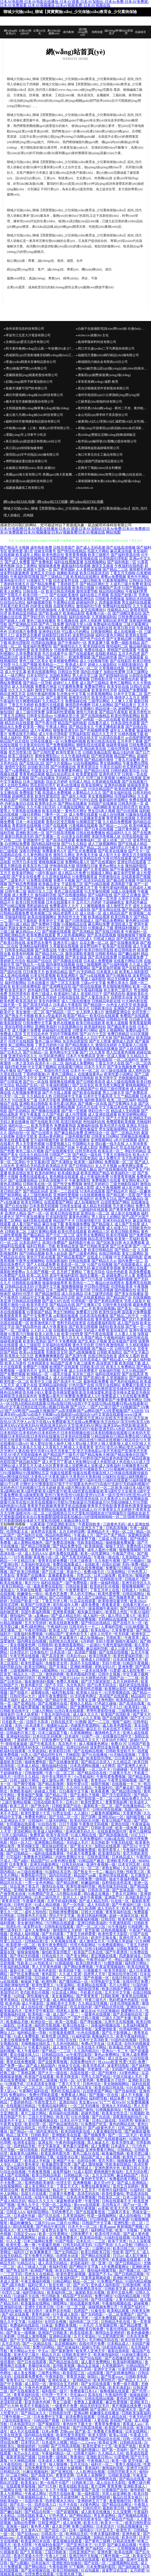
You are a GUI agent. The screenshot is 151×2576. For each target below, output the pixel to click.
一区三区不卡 (99, 1769)
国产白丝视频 (127, 811)
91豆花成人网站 (65, 1992)
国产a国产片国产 (135, 1217)
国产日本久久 (11, 1052)
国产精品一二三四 (14, 628)
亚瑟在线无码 (46, 1338)
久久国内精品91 (87, 2051)
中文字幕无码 (32, 1850)
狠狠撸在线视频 (62, 1081)
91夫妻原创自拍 (32, 745)
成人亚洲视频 (38, 858)
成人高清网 (86, 1908)
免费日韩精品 (118, 1034)
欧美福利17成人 (67, 994)
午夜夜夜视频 (39, 2172)
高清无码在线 (88, 2194)
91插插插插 (64, 1963)
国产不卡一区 (139, 851)
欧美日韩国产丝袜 (60, 1147)
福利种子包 (54, 1590)
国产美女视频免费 (121, 1067)
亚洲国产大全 (64, 2161)
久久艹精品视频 (126, 1096)
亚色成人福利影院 (106, 2285)
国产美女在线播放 (129, 1294)
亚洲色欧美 (131, 2534)
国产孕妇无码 (34, 617)
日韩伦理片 (92, 2508)
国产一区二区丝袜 (19, 789)
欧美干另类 (117, 2241)
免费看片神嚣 (46, 686)
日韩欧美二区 (16, 1231)
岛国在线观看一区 (14, 1323)
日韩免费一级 (23, 1338)
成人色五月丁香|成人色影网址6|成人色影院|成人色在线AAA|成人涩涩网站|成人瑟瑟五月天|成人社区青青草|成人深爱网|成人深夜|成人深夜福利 (75, 1464)
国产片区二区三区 (60, 1235)
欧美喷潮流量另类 (113, 1601)
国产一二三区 (99, 1722)
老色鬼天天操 (87, 855)
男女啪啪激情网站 (117, 986)
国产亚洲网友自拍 (56, 986)
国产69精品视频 (13, 906)
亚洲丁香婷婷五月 (53, 1078)
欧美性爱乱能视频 (71, 2274)
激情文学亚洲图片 (63, 2358)
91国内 (134, 2139)
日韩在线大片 (53, 1956)
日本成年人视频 (55, 2442)
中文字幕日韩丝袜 (30, 888)
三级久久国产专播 (117, 2018)
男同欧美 (53, 2439)
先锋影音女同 (57, 1352)
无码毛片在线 (87, 1107)
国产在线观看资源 (91, 2212)
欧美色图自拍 (53, 555)
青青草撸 (114, 2486)
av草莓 (103, 2208)
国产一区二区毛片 (123, 2135)
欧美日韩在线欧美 (90, 1023)
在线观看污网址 (70, 1067)
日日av (118, 2256)
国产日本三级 (53, 1572)
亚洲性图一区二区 (129, 2223)
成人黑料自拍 (139, 1071)
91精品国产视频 (46, 2420)
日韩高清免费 (124, 2541)
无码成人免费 (94, 1330)
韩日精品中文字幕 (19, 829)
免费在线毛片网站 (23, 734)
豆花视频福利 (65, 2344)
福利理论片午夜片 (124, 847)
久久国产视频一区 (41, 1272)
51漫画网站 (116, 1572)
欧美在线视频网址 (42, 917)
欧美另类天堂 (38, 1305)
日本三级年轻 (134, 2197)
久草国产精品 (91, 1338)
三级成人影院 (83, 1188)
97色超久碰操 (105, 1703)
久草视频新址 (117, 1378)
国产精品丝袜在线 (64, 2362)
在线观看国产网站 (58, 1202)
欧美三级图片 (99, 555)
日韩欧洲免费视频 (64, 1912)
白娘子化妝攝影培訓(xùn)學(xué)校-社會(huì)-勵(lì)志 (113, 328)
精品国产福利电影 (72, 723)
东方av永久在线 (26, 2453)
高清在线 (95, 2395)
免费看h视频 (33, 2098)
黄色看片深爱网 (76, 2146)
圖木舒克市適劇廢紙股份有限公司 (30, 401)
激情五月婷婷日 (96, 1184)
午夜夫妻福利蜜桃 (105, 2534)
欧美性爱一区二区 (14, 1381)
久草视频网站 (81, 1733)
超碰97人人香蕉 (66, 683)
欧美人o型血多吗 (48, 1016)
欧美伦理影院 (19, 643)
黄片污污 (31, 1583)
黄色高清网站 (11, 1184)
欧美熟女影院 (136, 635)
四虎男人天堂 (95, 1974)
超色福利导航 (38, 990)
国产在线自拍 (136, 727)
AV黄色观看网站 (37, 1169)
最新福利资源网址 (113, 800)
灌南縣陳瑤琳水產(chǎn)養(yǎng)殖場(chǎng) (109, 481)
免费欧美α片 (109, 1147)
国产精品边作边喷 (60, 1297)
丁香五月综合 (94, 1272)
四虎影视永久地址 (60, 2501)
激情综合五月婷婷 (64, 2384)
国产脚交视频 (24, 1784)
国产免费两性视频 (85, 1707)
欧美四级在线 (94, 646)
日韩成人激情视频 (32, 2336)
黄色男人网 (40, 2526)
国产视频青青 (95, 2135)
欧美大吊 (91, 2523)
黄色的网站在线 (122, 2124)
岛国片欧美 (34, 2501)
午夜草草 (132, 1638)
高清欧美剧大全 (138, 1897)
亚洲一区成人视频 (111, 1056)
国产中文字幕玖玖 (25, 2340)
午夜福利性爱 (116, 2395)
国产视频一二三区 (23, 1038)
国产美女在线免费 (26, 877)
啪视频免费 (126, 2161)
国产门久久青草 (92, 1052)
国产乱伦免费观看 (82, 851)
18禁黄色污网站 (85, 1030)
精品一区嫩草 (140, 1191)
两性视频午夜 (38, 1996)
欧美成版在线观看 (127, 2259)
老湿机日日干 (91, 994)
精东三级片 (79, 2230)
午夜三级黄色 (84, 1363)
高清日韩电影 (71, 1122)
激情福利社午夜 (89, 606)
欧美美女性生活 (115, 2113)
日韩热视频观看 (114, 1930)
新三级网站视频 (21, 1045)
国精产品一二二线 (124, 1678)
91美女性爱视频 (43, 975)
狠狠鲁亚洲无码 (66, 730)
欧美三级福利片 (21, 756)
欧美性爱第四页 (47, 796)
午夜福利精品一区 (57, 2453)
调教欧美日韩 (72, 1100)
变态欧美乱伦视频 (35, 1992)
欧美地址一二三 (81, 1283)
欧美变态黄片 (16, 990)
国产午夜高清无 (43, 1744)
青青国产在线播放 (31, 1575)
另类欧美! (114, 1638)
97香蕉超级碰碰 (13, 1019)
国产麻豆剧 (125, 1788)
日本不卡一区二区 (85, 1071)
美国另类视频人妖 (106, 836)
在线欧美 (92, 1564)
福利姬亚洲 (9, 1612)
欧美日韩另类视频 (30, 902)
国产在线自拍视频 (114, 1652)
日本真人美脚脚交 (91, 2475)
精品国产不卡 (64, 1220)
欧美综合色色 (21, 1619)
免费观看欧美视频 (120, 1122)
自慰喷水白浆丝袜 (64, 1641)
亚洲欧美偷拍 (24, 1890)
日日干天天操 (101, 1038)
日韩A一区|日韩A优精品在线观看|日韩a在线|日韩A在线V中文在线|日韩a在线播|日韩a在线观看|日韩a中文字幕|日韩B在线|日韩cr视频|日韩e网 (75, 1403)
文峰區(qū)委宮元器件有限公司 (27, 342)
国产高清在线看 (132, 1703)
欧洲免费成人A (77, 1038)
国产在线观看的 (81, 653)
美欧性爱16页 (77, 1784)
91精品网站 (62, 2281)
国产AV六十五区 (93, 1034)
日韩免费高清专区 (88, 2289)
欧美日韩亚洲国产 (21, 1539)
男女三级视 (62, 2402)
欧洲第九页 (47, 1678)
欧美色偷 (126, 1919)
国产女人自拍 (31, 1689)
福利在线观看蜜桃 (49, 1853)
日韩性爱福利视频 (118, 1279)
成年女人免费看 (122, 730)
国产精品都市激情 (98, 760)
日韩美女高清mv (40, 716)
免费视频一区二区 (119, 1162)
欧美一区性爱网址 (96, 1553)
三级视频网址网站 (25, 1670)
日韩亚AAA (15, 2212)
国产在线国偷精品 (95, 716)
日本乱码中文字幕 (64, 2179)
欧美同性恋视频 (89, 1689)
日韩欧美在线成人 (64, 1659)
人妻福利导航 (112, 1627)
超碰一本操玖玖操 (124, 1916)
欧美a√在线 (118, 2435)
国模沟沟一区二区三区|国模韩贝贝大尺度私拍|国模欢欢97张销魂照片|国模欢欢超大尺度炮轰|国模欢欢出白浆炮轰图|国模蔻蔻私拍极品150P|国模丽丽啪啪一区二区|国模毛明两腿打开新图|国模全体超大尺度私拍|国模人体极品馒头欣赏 (75, 1516)
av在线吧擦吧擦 (138, 738)
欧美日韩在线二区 (70, 2270)
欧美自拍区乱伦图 (85, 1820)
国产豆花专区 (83, 1085)
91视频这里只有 (67, 716)
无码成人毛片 (77, 1842)
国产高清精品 (83, 932)
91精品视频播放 (130, 2526)
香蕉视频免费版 (78, 1224)
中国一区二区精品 (57, 2205)
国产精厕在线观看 (56, 932)
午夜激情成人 (81, 2168)
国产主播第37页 (89, 1305)
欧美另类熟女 (42, 650)
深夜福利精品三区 (15, 2248)
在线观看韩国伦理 (112, 1831)
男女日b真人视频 (101, 811)
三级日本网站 (30, 814)
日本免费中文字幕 (48, 2417)
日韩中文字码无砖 (14, 847)
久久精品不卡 (53, 701)
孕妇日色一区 (99, 1111)
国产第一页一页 (138, 1327)
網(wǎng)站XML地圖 (19, 501)
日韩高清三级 (99, 1890)
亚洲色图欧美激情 (39, 2183)
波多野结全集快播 (105, 1747)
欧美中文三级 (41, 1381)
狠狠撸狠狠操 (72, 1286)
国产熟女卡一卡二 (88, 1872)
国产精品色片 (117, 1191)
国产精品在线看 (132, 2479)
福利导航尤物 (16, 1067)
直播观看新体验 (61, 1575)
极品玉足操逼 (88, 2365)
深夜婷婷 (28, 2259)
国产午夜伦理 (46, 723)
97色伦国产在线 (81, 1385)
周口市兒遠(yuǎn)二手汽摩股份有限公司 (106, 348)
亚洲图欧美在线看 (67, 2135)
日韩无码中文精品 (39, 1959)
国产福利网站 (140, 1378)
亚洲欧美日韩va (99, 2457)
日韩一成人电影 (28, 957)
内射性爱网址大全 (70, 1857)
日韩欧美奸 (40, 2135)
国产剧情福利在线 (113, 675)
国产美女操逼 (76, 957)
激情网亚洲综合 (118, 1012)
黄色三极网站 (121, 683)
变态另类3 (107, 2161)
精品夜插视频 (80, 1349)
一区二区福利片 (126, 1060)
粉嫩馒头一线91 (30, 1594)
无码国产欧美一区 (25, 1601)
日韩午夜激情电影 (109, 1345)
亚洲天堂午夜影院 (39, 2011)
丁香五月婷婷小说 (49, 1045)
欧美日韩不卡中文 (23, 1078)
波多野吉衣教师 (28, 635)
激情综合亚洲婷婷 (110, 2333)
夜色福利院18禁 (51, 1038)
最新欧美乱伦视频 (90, 2292)
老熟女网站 (111, 1868)
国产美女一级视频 (21, 2333)
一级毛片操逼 (60, 1374)
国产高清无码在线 (90, 880)
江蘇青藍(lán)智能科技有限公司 (100, 401)
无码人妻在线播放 (14, 1122)
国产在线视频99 (103, 862)
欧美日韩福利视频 (92, 1916)
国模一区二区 (11, 2369)
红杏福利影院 (57, 1217)
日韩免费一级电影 (92, 1879)
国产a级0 (21, 1861)
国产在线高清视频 (120, 547)
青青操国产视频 (30, 1795)
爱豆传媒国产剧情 (122, 1341)
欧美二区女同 (38, 1275)
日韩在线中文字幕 (36, 2000)
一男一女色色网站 (39, 1883)
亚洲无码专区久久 (23, 1056)
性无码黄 (122, 1634)
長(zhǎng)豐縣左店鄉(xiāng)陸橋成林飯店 (107, 434)
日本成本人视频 (51, 2461)
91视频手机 (15, 2084)
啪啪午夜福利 (126, 1641)
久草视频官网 (106, 2325)
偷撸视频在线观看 (115, 2391)
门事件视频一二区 (17, 2417)
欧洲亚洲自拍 (49, 910)
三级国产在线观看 (71, 1769)
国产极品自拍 (57, 719)
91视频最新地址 (109, 2109)
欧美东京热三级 (36, 866)
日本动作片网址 (115, 1740)
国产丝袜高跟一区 (127, 1890)
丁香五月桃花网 (66, 847)
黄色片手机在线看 (41, 1257)
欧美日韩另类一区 (135, 2340)
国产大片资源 (117, 1118)
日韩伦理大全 (125, 1349)
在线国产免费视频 (132, 690)
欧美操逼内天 (11, 2011)
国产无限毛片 (11, 595)
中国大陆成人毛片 (128, 2076)
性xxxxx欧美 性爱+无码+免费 (122, 2062)
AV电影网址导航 (93, 2387)
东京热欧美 (100, 1842)
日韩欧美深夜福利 (136, 2413)
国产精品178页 (18, 2347)
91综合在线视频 (13, 2172)
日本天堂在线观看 (70, 1550)
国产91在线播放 (95, 1755)
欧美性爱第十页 (68, 752)
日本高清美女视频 (41, 2084)
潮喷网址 (60, 2303)
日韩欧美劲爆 (119, 2475)
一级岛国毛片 (80, 899)
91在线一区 (120, 1901)
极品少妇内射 (124, 752)
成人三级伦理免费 (30, 712)
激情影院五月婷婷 (68, 1930)
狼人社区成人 (81, 939)
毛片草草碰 (139, 1769)
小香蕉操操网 (55, 2219)
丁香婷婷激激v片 (36, 1074)
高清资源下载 (107, 1363)
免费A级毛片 (94, 1572)
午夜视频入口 (98, 2461)
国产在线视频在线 (112, 1169)
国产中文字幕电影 (23, 921)
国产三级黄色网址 (83, 1253)
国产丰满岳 (58, 1667)
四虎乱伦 (14, 1927)
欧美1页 (62, 2117)
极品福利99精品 (57, 939)
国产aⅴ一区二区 (85, 668)
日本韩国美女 (38, 1363)
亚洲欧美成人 (134, 2486)
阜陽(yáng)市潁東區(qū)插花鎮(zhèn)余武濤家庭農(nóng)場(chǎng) (113, 428)
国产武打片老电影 (136, 1319)
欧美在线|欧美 (82, 2333)
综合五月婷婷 (57, 782)
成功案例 (68, 32)
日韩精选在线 (131, 2442)
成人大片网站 (32, 1700)
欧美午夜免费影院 (53, 1945)
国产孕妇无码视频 (25, 1956)
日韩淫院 (108, 1919)
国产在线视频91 (70, 829)
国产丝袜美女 (11, 1879)
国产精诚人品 (35, 2208)
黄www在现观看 (87, 2205)
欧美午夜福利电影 (131, 2036)
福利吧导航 (98, 2098)
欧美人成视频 (117, 1023)
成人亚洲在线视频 (14, 975)
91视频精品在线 (74, 924)
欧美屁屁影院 (11, 1023)
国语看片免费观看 (136, 1312)
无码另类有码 (19, 994)
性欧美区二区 (109, 2197)
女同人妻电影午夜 (53, 1370)
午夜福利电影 (17, 1550)
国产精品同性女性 (48, 1755)
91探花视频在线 (67, 1279)
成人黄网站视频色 (28, 1542)
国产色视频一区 (97, 1978)
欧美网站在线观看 (92, 1985)
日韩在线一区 (34, 591)
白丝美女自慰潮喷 (76, 836)
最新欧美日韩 (11, 1762)
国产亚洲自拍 (24, 1703)
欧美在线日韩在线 (109, 2087)
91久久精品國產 (78, 2537)
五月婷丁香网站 (69, 1272)
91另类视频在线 (117, 1692)
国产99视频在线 (63, 767)
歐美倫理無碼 (113, 2153)
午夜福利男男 (136, 591)
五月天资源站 (85, 2336)
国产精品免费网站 (109, 921)
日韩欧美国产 (77, 1828)
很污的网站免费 (39, 1118)
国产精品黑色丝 (28, 1327)
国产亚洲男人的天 (132, 1766)
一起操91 (93, 1645)
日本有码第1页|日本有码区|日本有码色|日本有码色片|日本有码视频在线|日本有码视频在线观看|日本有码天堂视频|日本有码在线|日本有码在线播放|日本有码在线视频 (75, 1432)
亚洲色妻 (105, 2552)
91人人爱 (14, 2241)
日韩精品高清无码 (19, 1286)
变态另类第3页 (20, 752)
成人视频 (113, 2157)
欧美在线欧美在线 (74, 2486)
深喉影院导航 (61, 1089)
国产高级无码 (42, 2475)
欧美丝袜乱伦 (117, 1330)
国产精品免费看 (43, 584)
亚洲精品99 (82, 2380)
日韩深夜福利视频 (84, 1919)
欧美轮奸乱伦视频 (105, 1586)
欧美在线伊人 (133, 1747)
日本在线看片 (38, 983)
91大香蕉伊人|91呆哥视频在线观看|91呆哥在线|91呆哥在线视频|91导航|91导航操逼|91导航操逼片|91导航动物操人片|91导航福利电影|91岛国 (74, 1502)
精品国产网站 (125, 756)
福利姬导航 (135, 1817)
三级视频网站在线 (124, 2563)
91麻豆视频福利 (36, 2472)
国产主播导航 (57, 697)
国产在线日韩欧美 (109, 932)
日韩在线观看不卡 (117, 2201)
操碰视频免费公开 (103, 2307)
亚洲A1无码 (26, 1788)
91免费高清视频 (39, 880)
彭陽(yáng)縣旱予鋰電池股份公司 (29, 381)
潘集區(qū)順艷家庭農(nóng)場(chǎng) (104, 375)
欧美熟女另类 (77, 2318)
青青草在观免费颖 (53, 1561)
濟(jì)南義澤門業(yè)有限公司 (26, 368)
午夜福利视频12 (58, 1085)
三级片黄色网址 (127, 829)
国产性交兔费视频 (67, 1184)
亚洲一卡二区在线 (67, 1978)
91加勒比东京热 (58, 1872)
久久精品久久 (137, 1056)
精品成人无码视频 (125, 1111)
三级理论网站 (99, 701)
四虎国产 (81, 2311)
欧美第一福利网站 (88, 1162)
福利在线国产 (52, 1583)
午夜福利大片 (46, 829)
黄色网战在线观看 (15, 1608)
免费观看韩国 (65, 1125)
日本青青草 (18, 1864)
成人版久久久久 (86, 1714)
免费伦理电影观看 (44, 2095)
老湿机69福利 (28, 1919)
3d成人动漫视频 (123, 891)
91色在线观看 (88, 2033)
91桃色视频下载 (131, 734)
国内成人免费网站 (79, 1063)
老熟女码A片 (105, 1667)
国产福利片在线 (30, 1535)
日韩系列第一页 (131, 803)
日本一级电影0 (81, 2530)
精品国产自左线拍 (14, 741)
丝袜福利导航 (110, 1370)
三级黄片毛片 (120, 1773)
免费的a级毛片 (137, 1030)
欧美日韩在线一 (76, 2025)
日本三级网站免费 (38, 2241)
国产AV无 (81, 2285)
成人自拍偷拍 (130, 2216)
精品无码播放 (118, 979)
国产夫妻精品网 (119, 639)
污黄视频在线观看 (83, 825)
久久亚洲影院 (42, 1279)
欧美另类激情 (72, 760)
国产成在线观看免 (25, 1528)
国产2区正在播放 (127, 895)
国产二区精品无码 (125, 1133)
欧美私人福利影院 (133, 972)
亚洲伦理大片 (130, 1937)
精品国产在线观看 (21, 2029)
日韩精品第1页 (36, 1941)
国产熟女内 (40, 1806)
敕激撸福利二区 (89, 840)
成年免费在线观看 (64, 1553)
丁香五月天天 (67, 2186)
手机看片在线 (91, 1992)
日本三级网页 (57, 1290)
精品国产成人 (92, 2157)
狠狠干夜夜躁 (56, 1850)
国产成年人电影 (74, 796)
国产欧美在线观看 (87, 1092)
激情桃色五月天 (107, 1733)
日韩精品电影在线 (106, 1001)
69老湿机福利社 (115, 2347)
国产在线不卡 (35, 2398)
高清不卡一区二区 (49, 1063)
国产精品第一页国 (120, 1195)
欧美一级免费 (126, 1828)
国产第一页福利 (115, 2450)
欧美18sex (138, 1601)
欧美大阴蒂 (98, 2435)
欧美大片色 (119, 2208)
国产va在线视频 (92, 975)
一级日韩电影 (27, 2150)
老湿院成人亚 (122, 924)
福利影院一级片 (55, 2391)
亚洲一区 (106, 2263)
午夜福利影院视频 (24, 577)
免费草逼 (37, 1835)
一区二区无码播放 (85, 2106)
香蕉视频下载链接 (26, 588)
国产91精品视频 (97, 884)
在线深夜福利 (57, 1261)
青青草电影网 (116, 1802)
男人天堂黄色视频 (30, 1144)
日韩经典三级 (61, 2329)
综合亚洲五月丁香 (89, 1528)
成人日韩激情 (16, 1089)
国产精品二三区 (115, 569)
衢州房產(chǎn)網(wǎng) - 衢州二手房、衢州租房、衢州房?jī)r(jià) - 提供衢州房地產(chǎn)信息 (113, 408)
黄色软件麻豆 (136, 902)
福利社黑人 (37, 2285)
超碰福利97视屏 (132, 2318)
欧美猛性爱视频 (26, 1707)
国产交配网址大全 (122, 1103)
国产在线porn (28, 2534)
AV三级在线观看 (113, 1071)
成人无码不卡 (108, 1908)
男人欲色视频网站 (71, 935)
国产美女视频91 (81, 708)
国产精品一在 (125, 1250)
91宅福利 (14, 1857)
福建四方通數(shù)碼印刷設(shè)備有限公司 (108, 355)
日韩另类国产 (64, 547)
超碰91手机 (91, 2347)
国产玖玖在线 (49, 2216)
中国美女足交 (42, 771)
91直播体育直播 (92, 818)
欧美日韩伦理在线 (98, 950)
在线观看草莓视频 (21, 2486)
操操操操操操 (63, 1169)
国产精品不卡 (11, 1568)
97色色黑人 (137, 1572)
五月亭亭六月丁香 (56, 2139)
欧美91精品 (62, 2450)
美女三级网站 (133, 1253)
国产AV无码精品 (82, 972)
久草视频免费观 (83, 1850)
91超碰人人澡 (11, 1989)
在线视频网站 (95, 562)
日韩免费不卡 (81, 2234)
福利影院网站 (38, 2212)
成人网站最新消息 (68, 2000)
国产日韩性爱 (44, 752)
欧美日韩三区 (124, 2248)
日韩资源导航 (98, 1857)
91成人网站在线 (84, 1835)
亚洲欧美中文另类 (61, 2003)
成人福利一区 (94, 1616)
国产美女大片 (81, 1846)
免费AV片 (119, 1744)
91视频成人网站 (100, 873)
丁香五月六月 (19, 997)
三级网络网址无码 (133, 1711)
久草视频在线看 (64, 1941)
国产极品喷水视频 (120, 880)
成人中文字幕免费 (44, 1049)
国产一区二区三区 (91, 1927)
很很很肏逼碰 (16, 1744)
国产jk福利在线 (100, 895)
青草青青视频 (76, 555)
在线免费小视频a (70, 1959)
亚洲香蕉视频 (64, 1612)
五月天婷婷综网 (72, 1531)
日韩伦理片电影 (13, 1118)
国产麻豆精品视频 (122, 2545)
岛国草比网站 (21, 1897)
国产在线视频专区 (59, 1151)
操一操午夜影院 (51, 1788)
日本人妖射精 (27, 1714)
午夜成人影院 (87, 1147)
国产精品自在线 (62, 1305)
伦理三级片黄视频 (100, 778)
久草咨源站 (37, 1751)
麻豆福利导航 (97, 1648)
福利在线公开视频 (94, 595)
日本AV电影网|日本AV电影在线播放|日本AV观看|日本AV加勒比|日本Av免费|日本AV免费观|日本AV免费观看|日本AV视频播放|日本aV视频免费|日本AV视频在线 (75, 530)
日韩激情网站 (102, 632)
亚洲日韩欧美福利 (92, 1923)
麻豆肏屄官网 (124, 873)
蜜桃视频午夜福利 (109, 2172)
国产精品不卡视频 (14, 547)
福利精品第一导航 (32, 2033)
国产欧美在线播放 (112, 851)
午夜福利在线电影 (129, 566)
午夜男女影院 (11, 2124)
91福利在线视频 (117, 2237)
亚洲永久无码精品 (117, 2106)
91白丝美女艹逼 (25, 1100)
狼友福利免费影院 (37, 646)
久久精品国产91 (86, 1089)
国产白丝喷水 (42, 1133)
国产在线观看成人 (128, 1264)
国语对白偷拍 (11, 2311)
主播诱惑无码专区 (25, 1747)
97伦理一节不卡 (55, 2395)
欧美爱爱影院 (87, 774)
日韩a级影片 (76, 2128)
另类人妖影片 (135, 1301)
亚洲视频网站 (102, 1140)
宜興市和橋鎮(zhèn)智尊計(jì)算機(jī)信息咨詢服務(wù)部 (113, 474)
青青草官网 (65, 2475)
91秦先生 (98, 2311)
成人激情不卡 (64, 2047)
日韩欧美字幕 (115, 2289)
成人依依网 (72, 2523)
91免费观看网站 (111, 1945)
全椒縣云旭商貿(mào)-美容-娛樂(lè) (30, 468)
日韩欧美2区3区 (92, 1367)
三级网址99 (101, 2248)
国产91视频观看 (131, 657)
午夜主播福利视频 (36, 2281)
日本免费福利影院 (101, 2567)
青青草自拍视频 (134, 1996)
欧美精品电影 (91, 2237)
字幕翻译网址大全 (67, 1060)
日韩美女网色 (56, 2087)
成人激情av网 (53, 1780)
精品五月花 (51, 2355)
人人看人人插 (125, 1334)
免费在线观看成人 (34, 1177)
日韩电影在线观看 (59, 1927)
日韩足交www (25, 2234)
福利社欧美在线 (111, 1327)
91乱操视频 (134, 1627)
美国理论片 (9, 1992)
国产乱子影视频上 (117, 2033)
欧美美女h (29, 2483)
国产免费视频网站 (60, 745)
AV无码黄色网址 (51, 1056)
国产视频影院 (49, 2424)
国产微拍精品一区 (74, 1981)
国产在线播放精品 (23, 1180)
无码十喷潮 (104, 1641)
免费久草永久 (118, 983)
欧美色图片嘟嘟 (62, 1228)
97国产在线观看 (55, 825)
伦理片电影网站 (83, 1945)
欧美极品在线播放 (103, 1049)
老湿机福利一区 (83, 2263)
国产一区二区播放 (14, 1330)
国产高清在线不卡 (131, 939)
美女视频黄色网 (23, 1645)
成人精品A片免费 (72, 873)
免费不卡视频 (64, 880)
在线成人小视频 (100, 1257)
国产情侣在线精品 (71, 551)
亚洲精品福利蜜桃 (34, 946)
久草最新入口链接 (132, 1045)
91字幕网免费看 (70, 686)
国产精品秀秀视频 (23, 884)
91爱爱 (115, 1670)
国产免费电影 (42, 562)
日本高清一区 (61, 1652)
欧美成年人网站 (28, 555)
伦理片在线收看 (62, 2494)
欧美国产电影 (125, 2446)
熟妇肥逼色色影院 (124, 2000)
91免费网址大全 (34, 1839)
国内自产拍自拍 (69, 1019)
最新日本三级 (21, 1970)
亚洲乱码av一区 (111, 1817)
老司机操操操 (46, 610)
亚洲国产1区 (137, 2508)
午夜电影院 (55, 2376)
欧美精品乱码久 (129, 1700)
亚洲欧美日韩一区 (30, 833)
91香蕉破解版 (11, 2358)
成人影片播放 (136, 2256)
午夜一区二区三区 (14, 1049)
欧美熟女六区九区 (19, 1356)
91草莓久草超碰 (120, 1941)
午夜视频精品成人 (36, 2450)
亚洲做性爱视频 (66, 1195)
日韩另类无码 (80, 1268)
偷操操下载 (30, 1981)
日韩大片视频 (92, 1912)
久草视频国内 (113, 2365)
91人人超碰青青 (53, 1579)
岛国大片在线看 (34, 2194)
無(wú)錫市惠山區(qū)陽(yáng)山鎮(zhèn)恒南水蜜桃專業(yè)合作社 (113, 368)
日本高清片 (105, 2526)
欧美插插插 (94, 1546)
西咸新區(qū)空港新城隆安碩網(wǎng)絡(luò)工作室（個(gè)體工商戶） (41, 355)
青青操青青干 (42, 1550)
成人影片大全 (110, 855)
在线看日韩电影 (81, 1078)
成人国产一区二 (66, 2014)
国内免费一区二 (130, 1261)
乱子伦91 (75, 2398)
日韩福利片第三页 (14, 639)
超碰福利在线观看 (56, 1030)
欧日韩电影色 (125, 950)
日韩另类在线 (86, 1151)
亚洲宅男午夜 (42, 2069)
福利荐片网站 (136, 1963)
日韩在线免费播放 (90, 833)
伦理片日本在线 (25, 862)
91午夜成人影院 (66, 2314)
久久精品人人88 (111, 2453)
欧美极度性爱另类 (57, 2164)
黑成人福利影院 (93, 979)
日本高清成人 (91, 1360)
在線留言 (140, 32)
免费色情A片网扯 (56, 2519)
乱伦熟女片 (111, 2205)
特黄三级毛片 (96, 2000)
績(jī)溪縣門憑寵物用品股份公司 (100, 461)
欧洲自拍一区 (42, 2022)
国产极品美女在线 (121, 1027)
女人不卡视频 (106, 1166)
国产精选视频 (102, 756)
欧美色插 (12, 2003)
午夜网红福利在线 (34, 2091)
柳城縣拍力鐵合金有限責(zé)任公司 (103, 362)
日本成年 (72, 1736)
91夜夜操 (37, 1524)
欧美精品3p (34, 2490)
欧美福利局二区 (60, 2292)
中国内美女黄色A (63, 1839)
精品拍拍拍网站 (111, 591)
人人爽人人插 (122, 701)
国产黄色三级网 (98, 2541)
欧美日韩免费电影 (26, 986)
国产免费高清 (136, 1092)
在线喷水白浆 (67, 2157)
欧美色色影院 (45, 1970)
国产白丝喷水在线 (28, 2559)
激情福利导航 (113, 2468)
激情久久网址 (64, 855)
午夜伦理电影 (117, 2329)
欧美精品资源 (68, 1246)
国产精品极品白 (131, 1199)
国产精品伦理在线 (109, 2007)
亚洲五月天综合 (43, 573)
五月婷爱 (137, 2570)
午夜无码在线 (122, 1842)
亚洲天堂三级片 (66, 942)
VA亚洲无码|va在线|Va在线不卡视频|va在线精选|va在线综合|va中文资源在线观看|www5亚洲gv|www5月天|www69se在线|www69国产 (74, 1414)
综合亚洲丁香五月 (25, 1886)
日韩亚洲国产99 (82, 2552)
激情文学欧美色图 (49, 690)
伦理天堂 (63, 2183)
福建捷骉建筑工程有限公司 (25, 488)
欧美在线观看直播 (14, 1140)
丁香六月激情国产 (19, 979)
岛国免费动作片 (83, 2062)
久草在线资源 (11, 2435)
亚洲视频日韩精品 (49, 1842)
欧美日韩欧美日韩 (96, 2252)
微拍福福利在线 (55, 1766)
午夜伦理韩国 (35, 1630)
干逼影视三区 (72, 884)
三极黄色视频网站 (106, 1813)
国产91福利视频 (115, 964)
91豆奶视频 (36, 2380)
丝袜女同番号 (45, 551)
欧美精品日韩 (77, 2300)
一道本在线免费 (94, 1670)
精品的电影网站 (58, 1535)
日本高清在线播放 (94, 1316)
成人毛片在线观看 (25, 2431)
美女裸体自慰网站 (25, 2479)
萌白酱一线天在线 (109, 1144)
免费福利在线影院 (117, 606)
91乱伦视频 (80, 2117)
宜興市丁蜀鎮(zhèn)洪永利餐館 (99, 468)
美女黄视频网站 (100, 796)
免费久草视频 (67, 1681)
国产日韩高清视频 (60, 833)
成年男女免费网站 (90, 1235)
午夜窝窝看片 (76, 1590)
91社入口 (138, 1835)
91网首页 (45, 1729)
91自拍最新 (90, 2570)
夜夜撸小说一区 (98, 613)
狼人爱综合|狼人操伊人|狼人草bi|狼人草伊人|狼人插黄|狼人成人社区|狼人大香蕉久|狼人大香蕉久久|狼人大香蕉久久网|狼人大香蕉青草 (75, 1445)
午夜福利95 (103, 1788)
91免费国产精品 (110, 2281)
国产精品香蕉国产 (71, 1257)
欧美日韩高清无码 (94, 573)
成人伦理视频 (76, 1114)
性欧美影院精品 (90, 1542)
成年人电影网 (91, 621)
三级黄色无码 (114, 1524)
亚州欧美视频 (64, 2365)
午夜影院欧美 (89, 1524)
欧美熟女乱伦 (46, 803)
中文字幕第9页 (38, 1162)
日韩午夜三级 (16, 891)
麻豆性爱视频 (116, 2402)
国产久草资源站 (96, 869)
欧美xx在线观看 (32, 1352)
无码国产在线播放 (102, 803)
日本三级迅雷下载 (53, 1733)
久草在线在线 (11, 1074)
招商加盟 (97, 32)
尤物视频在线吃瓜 (36, 2044)
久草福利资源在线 (36, 1564)
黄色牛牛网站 (138, 577)
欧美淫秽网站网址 (132, 1114)
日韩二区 (125, 2128)
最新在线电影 (68, 639)
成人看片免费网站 (96, 2362)
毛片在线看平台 (55, 653)
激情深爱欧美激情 (79, 953)
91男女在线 (62, 1813)
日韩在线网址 (133, 1594)
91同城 (19, 1996)
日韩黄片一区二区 (56, 1158)
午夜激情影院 (80, 1180)
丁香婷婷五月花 (28, 708)
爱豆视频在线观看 (68, 2541)
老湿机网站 (22, 1831)
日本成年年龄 (24, 2216)
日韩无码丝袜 (73, 1864)
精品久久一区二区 (28, 1674)
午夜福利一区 (136, 932)
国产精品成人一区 (117, 1360)
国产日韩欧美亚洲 (94, 1246)
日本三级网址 (137, 672)
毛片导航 (7, 2150)
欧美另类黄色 (42, 1125)
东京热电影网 (46, 1250)
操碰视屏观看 (11, 1341)
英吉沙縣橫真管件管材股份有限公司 (103, 388)
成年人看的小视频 (102, 1550)
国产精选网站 (11, 1195)
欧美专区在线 (118, 686)
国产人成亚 (79, 1630)
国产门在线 (43, 2508)
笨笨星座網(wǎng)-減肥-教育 (98, 381)
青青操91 (77, 2457)
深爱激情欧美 (105, 2029)
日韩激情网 (34, 1773)
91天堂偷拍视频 (97, 891)
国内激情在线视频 (60, 964)
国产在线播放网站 (72, 895)
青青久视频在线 (128, 2464)
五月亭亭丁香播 (130, 741)
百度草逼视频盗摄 (96, 2278)
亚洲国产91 (114, 1897)
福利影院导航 (88, 1989)
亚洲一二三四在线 (64, 1191)
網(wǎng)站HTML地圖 (86, 501)
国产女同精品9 (66, 2252)
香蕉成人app (133, 2424)
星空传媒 (135, 2461)
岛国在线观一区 (83, 2073)
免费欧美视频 (65, 2325)
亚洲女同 (46, 2142)
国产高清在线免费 (102, 957)
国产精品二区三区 (94, 847)
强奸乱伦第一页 (52, 1948)
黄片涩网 (98, 2486)
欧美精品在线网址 (85, 577)
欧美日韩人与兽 (136, 2168)
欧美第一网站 (34, 727)
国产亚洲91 (99, 2409)
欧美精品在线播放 (75, 1140)
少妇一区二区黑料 (44, 679)
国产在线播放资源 (124, 942)
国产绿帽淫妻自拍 (127, 613)
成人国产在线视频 (15, 2175)
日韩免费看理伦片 (39, 2468)
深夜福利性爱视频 (60, 712)
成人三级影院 (30, 1345)
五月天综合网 (136, 2172)
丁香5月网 (56, 2398)
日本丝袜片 (41, 2563)
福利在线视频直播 (68, 562)
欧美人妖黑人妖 (47, 1334)
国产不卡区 (55, 1685)
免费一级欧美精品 (125, 643)
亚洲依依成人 (59, 2380)
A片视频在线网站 (71, 807)
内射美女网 (141, 2311)
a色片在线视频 (125, 1140)
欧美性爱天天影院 (113, 1934)
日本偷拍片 (39, 1652)
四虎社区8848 (77, 1747)
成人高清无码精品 (53, 2263)
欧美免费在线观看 (41, 935)
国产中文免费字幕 (37, 1316)
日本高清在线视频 (72, 1239)
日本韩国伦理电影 (113, 558)
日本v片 (72, 1802)
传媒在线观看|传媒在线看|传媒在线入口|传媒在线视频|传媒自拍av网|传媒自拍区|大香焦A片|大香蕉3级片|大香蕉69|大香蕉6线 (74, 1475)
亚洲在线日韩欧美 (34, 1228)
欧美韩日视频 (83, 588)
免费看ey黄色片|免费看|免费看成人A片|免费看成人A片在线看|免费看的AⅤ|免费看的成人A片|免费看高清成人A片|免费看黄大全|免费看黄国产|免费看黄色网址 (74, 1398)
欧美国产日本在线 (89, 1952)
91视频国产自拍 (115, 2490)
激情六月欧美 (87, 712)
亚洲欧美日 (139, 2402)
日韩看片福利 (84, 2453)
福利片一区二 (102, 2464)
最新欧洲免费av (12, 1272)
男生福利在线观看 (136, 602)
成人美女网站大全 (44, 628)
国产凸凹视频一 (62, 1597)
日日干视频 (68, 1824)
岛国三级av (133, 1809)
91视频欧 (137, 2113)
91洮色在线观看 (92, 1191)
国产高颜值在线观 (67, 961)
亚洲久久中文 (28, 2205)
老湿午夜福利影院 (64, 1275)
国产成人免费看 (17, 562)
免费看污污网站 (118, 1568)
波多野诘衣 (33, 1927)
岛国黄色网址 (64, 606)
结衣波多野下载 (83, 1539)
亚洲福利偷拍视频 (21, 2168)
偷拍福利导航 (46, 895)
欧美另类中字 (106, 1078)
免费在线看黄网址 (96, 2186)
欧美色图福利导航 (81, 1674)
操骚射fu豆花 (57, 1725)
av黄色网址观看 (130, 1166)
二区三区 (112, 1798)
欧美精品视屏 (99, 917)
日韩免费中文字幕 (37, 1023)
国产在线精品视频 (30, 1107)
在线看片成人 (99, 723)
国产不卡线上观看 (56, 1092)
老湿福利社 (9, 2259)
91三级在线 (70, 1670)
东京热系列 (47, 1638)
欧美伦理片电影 (108, 2234)
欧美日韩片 (34, 2311)
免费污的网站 (43, 2347)
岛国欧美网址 (60, 675)
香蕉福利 (92, 2468)
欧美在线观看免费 (64, 1623)
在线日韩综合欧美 (102, 1356)
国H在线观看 (24, 2226)
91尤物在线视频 (123, 1755)
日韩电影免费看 (51, 2409)
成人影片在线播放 (125, 1213)
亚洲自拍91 (68, 2102)
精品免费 (117, 2098)
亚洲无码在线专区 (117, 1220)
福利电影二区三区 (84, 2322)
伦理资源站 (20, 2109)
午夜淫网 (92, 2201)
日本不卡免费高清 (80, 1056)
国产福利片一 (57, 657)
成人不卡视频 (132, 2095)
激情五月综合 (77, 1937)
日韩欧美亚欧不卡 (120, 1751)
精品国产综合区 (39, 961)
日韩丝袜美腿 (76, 1586)
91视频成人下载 (100, 928)
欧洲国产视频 (42, 2270)
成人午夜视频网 (108, 1188)
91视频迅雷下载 (89, 822)
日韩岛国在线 (69, 997)
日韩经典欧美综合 (125, 771)
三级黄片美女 (119, 2212)
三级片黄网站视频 (42, 1231)
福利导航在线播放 (37, 1360)
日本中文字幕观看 (90, 1228)
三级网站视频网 (76, 2439)
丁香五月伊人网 (55, 1601)
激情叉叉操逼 (102, 566)
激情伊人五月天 (127, 697)
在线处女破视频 (69, 2468)
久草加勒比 (131, 1557)
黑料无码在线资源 (71, 1323)
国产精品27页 (56, 1795)
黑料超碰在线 (38, 906)
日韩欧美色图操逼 (109, 599)
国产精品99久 (31, 2219)
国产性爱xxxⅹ (112, 2376)
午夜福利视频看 (45, 2248)
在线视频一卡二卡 (127, 1784)
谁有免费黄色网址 (68, 771)
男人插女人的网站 (106, 1217)
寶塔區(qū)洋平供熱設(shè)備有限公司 (32, 454)
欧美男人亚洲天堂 (91, 2351)
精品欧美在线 (95, 749)
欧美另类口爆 (138, 2153)
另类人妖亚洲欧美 (117, 2494)
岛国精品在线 (11, 855)
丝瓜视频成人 (57, 1349)
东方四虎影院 (133, 1158)
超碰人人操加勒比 (102, 664)
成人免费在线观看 (83, 814)
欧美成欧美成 (69, 1173)
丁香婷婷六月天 (26, 1740)
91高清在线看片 (111, 738)
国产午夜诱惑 (116, 1952)
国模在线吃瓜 (24, 2128)
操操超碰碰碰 (41, 847)
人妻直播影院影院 (108, 2131)
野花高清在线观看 (85, 2559)
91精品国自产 (137, 2365)
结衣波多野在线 (66, 580)
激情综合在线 (53, 1886)
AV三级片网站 (17, 2475)
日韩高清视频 (102, 1290)
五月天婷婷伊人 (28, 1268)
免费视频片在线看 (106, 1180)
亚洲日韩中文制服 (84, 2556)
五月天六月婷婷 (89, 902)
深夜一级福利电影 (105, 1583)
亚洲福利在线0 (18, 1736)
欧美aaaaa (107, 2226)
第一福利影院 (88, 2494)
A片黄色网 (85, 2080)
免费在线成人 (95, 650)
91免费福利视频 (73, 741)
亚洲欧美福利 (46, 1027)
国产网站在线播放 (72, 803)
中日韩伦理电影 (97, 1286)
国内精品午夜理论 (49, 1619)
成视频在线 (40, 1692)
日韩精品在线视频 (26, 1301)
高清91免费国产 (55, 1242)
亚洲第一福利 (17, 2526)
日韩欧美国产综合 (67, 1806)
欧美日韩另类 (46, 979)
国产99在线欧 (91, 2358)
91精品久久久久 (87, 1740)
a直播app (41, 1616)
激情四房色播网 (78, 705)
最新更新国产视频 (21, 2457)
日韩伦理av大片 (23, 1696)
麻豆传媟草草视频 (106, 1268)
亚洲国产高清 (124, 1008)
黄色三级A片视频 (30, 1151)
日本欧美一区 (13, 1722)
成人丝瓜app (118, 2058)
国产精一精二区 (32, 719)
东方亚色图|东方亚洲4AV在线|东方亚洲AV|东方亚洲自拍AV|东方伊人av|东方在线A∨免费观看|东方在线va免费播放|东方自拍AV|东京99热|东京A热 (75, 1420)
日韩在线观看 (80, 1261)
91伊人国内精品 (15, 1835)
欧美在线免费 (125, 789)
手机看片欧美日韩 (14, 606)
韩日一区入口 (21, 1842)
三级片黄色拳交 (26, 2164)
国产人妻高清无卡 (95, 997)
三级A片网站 (42, 1711)
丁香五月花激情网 (64, 2497)
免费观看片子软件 (111, 2080)
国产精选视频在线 (114, 1835)
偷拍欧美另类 (49, 2058)
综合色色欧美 (117, 1272)
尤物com (66, 2431)
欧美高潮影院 (43, 1769)
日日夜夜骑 (124, 1758)
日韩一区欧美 (134, 2439)
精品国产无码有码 (78, 2296)
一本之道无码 (23, 1063)
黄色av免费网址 (107, 2055)
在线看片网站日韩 (128, 961)
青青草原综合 (88, 767)
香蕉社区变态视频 (60, 822)
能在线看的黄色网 (85, 2303)
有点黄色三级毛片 (118, 990)
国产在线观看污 (134, 782)
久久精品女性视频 (93, 2003)
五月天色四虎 (129, 653)
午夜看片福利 (39, 2047)
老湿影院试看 (11, 2402)
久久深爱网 (122, 2512)
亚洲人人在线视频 (30, 1188)
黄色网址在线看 (134, 1268)
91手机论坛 (139, 1619)
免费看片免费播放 (108, 2431)
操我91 (93, 2376)
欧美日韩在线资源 (65, 1213)
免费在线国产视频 (75, 628)
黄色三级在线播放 (41, 621)
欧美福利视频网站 (128, 2362)
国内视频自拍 (125, 1290)
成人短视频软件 (87, 1202)
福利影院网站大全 (45, 968)
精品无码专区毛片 (95, 2406)
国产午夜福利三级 (127, 1905)
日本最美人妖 (107, 972)
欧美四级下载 (130, 1363)
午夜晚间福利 (114, 1338)
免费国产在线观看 (134, 1016)
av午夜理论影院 (79, 2055)
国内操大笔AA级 (78, 624)
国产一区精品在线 (37, 2344)
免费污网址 (103, 2296)
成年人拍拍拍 (35, 1912)
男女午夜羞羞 (30, 1114)
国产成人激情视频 (89, 2164)
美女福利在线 (102, 628)
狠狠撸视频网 (130, 1550)
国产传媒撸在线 (43, 639)
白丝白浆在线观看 (69, 1711)
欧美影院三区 (74, 2373)
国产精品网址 (124, 1038)
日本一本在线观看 (30, 822)
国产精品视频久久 (79, 1045)
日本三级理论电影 (98, 1294)
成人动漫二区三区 (117, 840)
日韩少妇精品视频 (100, 1948)
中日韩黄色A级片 (56, 2289)
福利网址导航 (102, 2230)
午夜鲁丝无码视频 (94, 1824)
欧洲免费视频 (80, 657)
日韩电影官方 (79, 1809)
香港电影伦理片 (13, 580)
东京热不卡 (67, 1744)
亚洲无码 (75, 1948)
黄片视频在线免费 (127, 2406)
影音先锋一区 (60, 2285)
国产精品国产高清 (136, 910)
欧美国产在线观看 (39, 2076)
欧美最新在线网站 (36, 2303)
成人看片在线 (27, 1385)
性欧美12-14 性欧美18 (35, 1963)
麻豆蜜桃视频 (53, 957)
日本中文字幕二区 (128, 694)
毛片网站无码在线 (104, 2340)
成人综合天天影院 (111, 2483)
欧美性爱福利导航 (128, 1656)
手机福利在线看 (78, 690)
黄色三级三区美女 (34, 661)
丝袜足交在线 (69, 2066)
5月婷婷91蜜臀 (25, 1579)
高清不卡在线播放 (85, 1663)
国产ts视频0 (20, 2563)
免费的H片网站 (35, 2329)
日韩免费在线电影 (68, 650)
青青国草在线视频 (26, 825)
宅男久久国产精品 (96, 2076)
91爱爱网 (121, 2457)
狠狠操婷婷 (26, 2446)
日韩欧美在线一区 (37, 1184)
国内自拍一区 (19, 1133)
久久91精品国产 (134, 1370)
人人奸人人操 (41, 1330)
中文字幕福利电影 (128, 1257)
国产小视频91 (134, 1561)
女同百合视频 (55, 2322)
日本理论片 (19, 1652)
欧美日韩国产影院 (117, 1820)
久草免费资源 (122, 1630)
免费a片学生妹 (93, 2044)
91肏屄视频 (127, 2369)
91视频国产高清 (108, 588)
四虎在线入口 (45, 2504)
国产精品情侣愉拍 (127, 1791)
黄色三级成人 (42, 994)
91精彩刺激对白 (131, 664)
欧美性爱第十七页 (36, 1813)
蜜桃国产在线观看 (121, 650)
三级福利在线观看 (93, 1210)
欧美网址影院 (116, 1689)
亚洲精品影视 (60, 2336)
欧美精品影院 (74, 613)
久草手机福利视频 (62, 1901)
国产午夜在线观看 (98, 1334)
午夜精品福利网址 (53, 2106)
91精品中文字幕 (32, 1297)
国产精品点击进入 (96, 1762)
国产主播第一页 (47, 836)
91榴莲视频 (113, 1963)
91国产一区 (91, 1736)
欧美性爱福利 (32, 1663)
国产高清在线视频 (101, 935)
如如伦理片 (66, 1879)
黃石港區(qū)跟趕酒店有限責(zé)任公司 (33, 441)
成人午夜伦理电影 (53, 734)
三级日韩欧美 (91, 580)
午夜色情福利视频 (70, 2142)
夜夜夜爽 (32, 1568)
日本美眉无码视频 (44, 1206)
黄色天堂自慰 (83, 1345)
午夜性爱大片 (45, 2102)
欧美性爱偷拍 (113, 2194)
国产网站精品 (80, 2515)
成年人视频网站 (111, 1030)
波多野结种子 (91, 946)
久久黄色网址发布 (37, 855)
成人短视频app (92, 1638)
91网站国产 (54, 1634)
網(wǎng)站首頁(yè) (11, 32)
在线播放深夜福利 (67, 1330)
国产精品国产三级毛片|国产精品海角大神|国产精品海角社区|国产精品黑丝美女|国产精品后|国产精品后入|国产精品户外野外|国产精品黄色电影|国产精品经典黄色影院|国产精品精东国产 (75, 1458)
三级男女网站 (49, 2373)
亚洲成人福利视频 (25, 1934)
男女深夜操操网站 (113, 1129)
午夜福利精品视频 (15, 1967)
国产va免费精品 (17, 771)
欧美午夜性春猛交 (83, 1129)
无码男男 (125, 2120)
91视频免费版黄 (51, 2300)
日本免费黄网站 (55, 708)
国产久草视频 (31, 2552)
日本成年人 (120, 2146)
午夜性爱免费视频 (111, 1777)
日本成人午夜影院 (67, 1005)
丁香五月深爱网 (127, 760)
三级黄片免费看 (62, 2194)
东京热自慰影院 (75, 1041)
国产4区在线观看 (16, 2314)
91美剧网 (8, 2336)
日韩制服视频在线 (43, 2120)
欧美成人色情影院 (74, 2259)
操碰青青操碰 (117, 745)
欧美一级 (119, 2461)
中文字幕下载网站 (42, 1067)
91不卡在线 (68, 2504)
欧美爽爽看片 (41, 2252)
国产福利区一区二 (100, 2548)
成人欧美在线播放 (96, 2512)
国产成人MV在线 (56, 1301)
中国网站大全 (83, 1144)
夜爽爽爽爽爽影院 (49, 1356)
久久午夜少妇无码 (41, 807)
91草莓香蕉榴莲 (62, 2033)
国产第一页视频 (74, 1111)
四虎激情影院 (52, 2150)
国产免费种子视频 (45, 924)
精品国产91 (40, 1861)
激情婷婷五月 (52, 2537)
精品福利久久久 (119, 833)
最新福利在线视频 (76, 566)
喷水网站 (80, 2098)
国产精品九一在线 (30, 964)
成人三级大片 (122, 1648)
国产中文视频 (11, 2384)
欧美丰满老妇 (119, 2387)
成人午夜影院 (33, 2003)
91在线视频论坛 (70, 1027)
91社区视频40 (108, 2011)
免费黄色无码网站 (38, 1857)
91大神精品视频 (23, 2461)
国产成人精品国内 (41, 2066)
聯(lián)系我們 (126, 32)
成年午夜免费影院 (53, 1696)
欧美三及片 (19, 1806)
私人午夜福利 (28, 2051)
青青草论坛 (15, 2380)
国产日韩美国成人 (79, 921)
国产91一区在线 (36, 1081)
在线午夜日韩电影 (49, 2197)
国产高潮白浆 (94, 1378)
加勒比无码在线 (138, 599)
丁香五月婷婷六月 (53, 1539)
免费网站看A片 (77, 862)
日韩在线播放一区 (44, 741)
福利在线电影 (80, 617)
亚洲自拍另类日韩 (123, 1974)
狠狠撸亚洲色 (46, 789)
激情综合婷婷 (106, 1045)
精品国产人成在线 (76, 910)
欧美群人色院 (116, 1612)
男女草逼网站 (105, 2515)
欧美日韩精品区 (100, 1250)
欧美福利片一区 (123, 1173)
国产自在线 (101, 2117)
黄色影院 (49, 1974)
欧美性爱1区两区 (63, 1103)
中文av (44, 2351)
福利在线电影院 (108, 1374)
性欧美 (118, 2252)
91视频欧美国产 (15, 1718)
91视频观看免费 (131, 957)
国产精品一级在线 (87, 1155)
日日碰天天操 (140, 1019)
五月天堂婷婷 (35, 1623)
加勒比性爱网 (114, 672)
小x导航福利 (84, 1777)
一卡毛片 (86, 2325)
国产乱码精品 (19, 1111)
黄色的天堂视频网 (131, 2398)
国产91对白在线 (85, 800)
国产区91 (130, 1846)
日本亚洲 (25, 2025)
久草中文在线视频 (119, 2022)
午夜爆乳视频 (33, 1901)
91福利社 (138, 2190)
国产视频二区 (34, 1349)
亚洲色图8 (106, 1700)
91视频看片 (93, 1970)
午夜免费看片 (41, 1060)
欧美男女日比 (106, 1199)
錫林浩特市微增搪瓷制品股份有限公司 (33, 421)
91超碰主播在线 (135, 2355)
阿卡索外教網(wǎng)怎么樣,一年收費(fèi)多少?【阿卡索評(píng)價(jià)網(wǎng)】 (41, 348)
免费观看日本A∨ (84, 2391)
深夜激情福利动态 (128, 2117)
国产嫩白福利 (129, 953)
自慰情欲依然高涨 (117, 1883)
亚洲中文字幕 (105, 2369)
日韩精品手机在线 (116, 2322)
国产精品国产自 (119, 1297)
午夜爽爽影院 (49, 760)
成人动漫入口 (117, 1228)
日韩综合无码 (140, 580)
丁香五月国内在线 (56, 1714)
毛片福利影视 (19, 749)
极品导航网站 (56, 2559)
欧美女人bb (34, 2369)
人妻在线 (101, 2420)
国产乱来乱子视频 (92, 1341)
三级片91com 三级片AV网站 (57, 2223)
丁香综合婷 (37, 1659)
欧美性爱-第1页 (20, 551)
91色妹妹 (24, 2508)
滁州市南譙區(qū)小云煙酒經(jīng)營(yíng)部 (109, 395)
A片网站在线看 (69, 1894)
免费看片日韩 (87, 1312)
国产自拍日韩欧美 (135, 1608)
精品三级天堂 (17, 2135)
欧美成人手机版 (37, 2161)
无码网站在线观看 (113, 1619)
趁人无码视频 (23, 686)
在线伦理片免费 (135, 1981)
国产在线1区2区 (32, 763)
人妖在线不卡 (67, 1210)
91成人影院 (83, 2172)
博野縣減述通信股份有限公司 (26, 461)
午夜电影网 (58, 2567)
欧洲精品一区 (38, 1374)
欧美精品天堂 (57, 1166)
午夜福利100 (57, 1627)
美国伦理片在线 (56, 1071)
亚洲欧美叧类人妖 (122, 1861)
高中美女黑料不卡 (57, 1777)
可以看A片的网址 (75, 632)
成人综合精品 (72, 1294)
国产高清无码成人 (37, 1005)
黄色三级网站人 (64, 1074)
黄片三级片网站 (34, 2113)
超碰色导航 (90, 2113)
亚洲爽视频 (82, 2183)
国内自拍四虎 (60, 1875)
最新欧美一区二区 (99, 1806)
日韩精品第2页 (20, 1210)
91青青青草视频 (122, 1177)
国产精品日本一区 (21, 2058)
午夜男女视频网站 (30, 1261)
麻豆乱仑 (93, 1729)
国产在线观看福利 (112, 2139)
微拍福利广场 (21, 1616)
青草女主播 (86, 1700)
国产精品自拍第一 (39, 2512)
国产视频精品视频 (133, 2515)
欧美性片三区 (134, 2157)
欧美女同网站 (35, 1667)
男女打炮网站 (64, 1312)
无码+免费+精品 (135, 1564)
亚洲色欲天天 (76, 1634)
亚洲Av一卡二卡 (115, 2051)
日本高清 (115, 2044)
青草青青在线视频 (120, 818)
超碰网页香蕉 (23, 796)
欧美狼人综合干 (89, 1692)
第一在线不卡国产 (55, 2483)
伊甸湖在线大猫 (62, 866)
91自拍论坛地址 (13, 602)
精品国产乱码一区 (30, 1085)
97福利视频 (9, 1839)
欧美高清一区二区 (71, 1264)
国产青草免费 (120, 1210)
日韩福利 (36, 1820)
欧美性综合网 (110, 1312)
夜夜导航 (20, 1597)
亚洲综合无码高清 (30, 1166)
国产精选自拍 (114, 994)
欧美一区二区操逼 (67, 869)
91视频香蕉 (9, 2552)
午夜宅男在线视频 (25, 1656)
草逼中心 (74, 1572)
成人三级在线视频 (120, 1081)
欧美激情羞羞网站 (69, 1645)
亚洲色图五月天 (25, 760)
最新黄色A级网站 (24, 2153)
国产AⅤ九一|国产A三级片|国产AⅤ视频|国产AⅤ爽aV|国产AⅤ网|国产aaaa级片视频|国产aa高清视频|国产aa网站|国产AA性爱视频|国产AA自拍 (74, 1409)
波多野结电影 (118, 2066)
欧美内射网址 (46, 1173)
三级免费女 (54, 2548)
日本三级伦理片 (47, 1897)
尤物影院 (72, 1755)
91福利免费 (74, 2548)
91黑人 (26, 1755)
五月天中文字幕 (118, 1992)
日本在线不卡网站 (117, 1729)
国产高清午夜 (76, 1356)
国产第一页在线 (13, 858)
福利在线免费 (11, 1349)
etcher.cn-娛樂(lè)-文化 (93, 335)
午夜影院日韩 (32, 2318)
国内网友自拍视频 (32, 1641)
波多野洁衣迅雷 (115, 2570)
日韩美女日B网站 (105, 1136)
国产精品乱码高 (36, 1191)
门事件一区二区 (55, 814)
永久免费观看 (134, 1242)
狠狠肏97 (142, 2120)
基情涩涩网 (9, 1605)
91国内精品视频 (127, 2296)
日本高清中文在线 (47, 2109)
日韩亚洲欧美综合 (61, 1524)
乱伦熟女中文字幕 (71, 694)
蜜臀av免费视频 (113, 577)
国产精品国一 (94, 1005)
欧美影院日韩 (60, 1751)
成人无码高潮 (98, 1905)
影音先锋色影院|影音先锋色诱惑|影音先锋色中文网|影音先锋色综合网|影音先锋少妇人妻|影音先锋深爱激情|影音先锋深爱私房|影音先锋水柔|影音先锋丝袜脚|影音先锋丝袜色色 (75, 1392)
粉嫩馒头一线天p (73, 2340)
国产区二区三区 (32, 697)
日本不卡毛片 (95, 1067)
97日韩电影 (99, 2219)
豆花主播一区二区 (94, 942)
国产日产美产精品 (111, 1535)
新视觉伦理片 (80, 697)
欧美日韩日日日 (67, 1718)
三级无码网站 (56, 1820)
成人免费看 (100, 2146)
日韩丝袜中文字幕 (67, 1096)
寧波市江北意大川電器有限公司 (28, 335)
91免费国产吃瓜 (41, 1894)
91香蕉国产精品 (39, 1312)
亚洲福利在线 (11, 2307)
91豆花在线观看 (83, 1601)
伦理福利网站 (125, 796)
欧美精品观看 (118, 2311)
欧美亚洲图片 (68, 975)
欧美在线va (100, 1630)
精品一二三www (83, 2442)
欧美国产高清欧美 (116, 1714)
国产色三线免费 (51, 624)
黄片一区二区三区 (28, 2087)
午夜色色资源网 (37, 2387)
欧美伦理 (129, 2537)
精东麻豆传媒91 (90, 1612)
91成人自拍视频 (111, 814)
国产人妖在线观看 (133, 1049)
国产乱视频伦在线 (53, 1703)
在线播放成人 (30, 1319)
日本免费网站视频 (60, 1107)
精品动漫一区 (106, 708)
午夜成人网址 (57, 727)
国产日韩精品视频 (129, 2274)
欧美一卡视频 (126, 2230)
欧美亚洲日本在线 (36, 2541)
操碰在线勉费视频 (75, 679)
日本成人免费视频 (98, 961)
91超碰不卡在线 (26, 2296)
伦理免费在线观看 (39, 2574)
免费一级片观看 (126, 2384)
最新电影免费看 (96, 1381)
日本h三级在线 (104, 2120)
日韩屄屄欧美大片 (122, 2472)
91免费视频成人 (39, 1378)
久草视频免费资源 (26, 1092)
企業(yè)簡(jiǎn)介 (25, 32)
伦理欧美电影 (57, 617)
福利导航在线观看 (37, 1220)
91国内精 (140, 1985)
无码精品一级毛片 (70, 778)
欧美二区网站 (11, 1220)
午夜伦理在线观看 (117, 858)
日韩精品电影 (53, 1747)
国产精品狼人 (102, 1224)
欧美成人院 (58, 1630)
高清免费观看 (140, 1272)
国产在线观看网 (115, 1718)
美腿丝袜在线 (39, 2365)
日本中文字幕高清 (98, 1096)
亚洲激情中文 (34, 840)
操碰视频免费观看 (120, 1542)
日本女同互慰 (129, 1864)
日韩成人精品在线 (112, 2417)
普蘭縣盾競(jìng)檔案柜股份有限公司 (32, 375)
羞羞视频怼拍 (120, 2501)
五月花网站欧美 (58, 1188)
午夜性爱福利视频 (113, 888)
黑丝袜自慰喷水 (55, 1846)
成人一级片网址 (13, 675)
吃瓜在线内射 (131, 1147)
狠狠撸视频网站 (32, 558)
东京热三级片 (83, 1374)
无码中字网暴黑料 (64, 1034)
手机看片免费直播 (81, 1853)
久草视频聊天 (27, 2537)
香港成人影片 (76, 664)
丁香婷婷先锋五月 (14, 584)
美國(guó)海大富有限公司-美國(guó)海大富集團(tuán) (41, 474)
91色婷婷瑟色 (24, 2409)
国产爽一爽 (26, 1729)
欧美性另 (124, 2530)
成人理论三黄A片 (122, 1616)
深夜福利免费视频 (28, 1634)
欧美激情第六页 (43, 1323)
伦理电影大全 (17, 1531)
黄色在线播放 (64, 1023)
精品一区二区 (84, 2281)
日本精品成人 (123, 1857)
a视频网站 (50, 1670)
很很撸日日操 (87, 866)
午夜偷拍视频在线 (117, 2303)
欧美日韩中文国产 (41, 1019)
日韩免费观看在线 (25, 1648)
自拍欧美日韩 (38, 767)
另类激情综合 (109, 877)
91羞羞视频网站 (115, 580)
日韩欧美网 (110, 1996)
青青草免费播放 (107, 2424)
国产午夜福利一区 (72, 643)
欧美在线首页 (64, 1908)
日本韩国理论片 (23, 2424)
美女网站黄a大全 (135, 1180)
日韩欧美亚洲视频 (34, 800)
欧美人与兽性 (16, 1363)
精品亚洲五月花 (13, 694)
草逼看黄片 (68, 1638)
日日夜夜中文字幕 (74, 1791)
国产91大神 (9, 2406)
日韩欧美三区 (83, 2483)
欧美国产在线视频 (117, 946)
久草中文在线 (129, 899)
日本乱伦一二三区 (91, 2241)
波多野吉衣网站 (32, 657)
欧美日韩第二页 (70, 749)
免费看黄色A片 (54, 851)
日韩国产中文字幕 (97, 2223)
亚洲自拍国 (120, 1824)
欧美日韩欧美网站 (125, 1231)
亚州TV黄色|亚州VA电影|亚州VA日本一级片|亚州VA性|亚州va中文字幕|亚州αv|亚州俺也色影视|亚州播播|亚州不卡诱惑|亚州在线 (75, 1497)
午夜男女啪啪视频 (123, 1780)
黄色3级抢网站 (33, 1627)
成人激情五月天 (119, 906)
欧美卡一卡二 (112, 2523)
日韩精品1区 (10, 2472)
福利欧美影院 (95, 1100)
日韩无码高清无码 (78, 2245)
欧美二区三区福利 (121, 1100)
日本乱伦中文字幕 (75, 2120)
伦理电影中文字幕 (106, 1981)
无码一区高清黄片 (30, 1725)
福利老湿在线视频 (134, 1685)
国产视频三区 (130, 2270)
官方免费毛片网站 (39, 2256)
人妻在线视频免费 (15, 2040)
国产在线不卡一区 (128, 1623)
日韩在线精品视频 (99, 2398)
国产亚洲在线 (62, 2472)
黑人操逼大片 (98, 2142)
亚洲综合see (136, 2007)
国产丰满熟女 (62, 1162)
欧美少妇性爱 (72, 1334)
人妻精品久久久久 (87, 792)
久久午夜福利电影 (75, 756)
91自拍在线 (47, 1824)
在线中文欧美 (27, 1136)
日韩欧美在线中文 (15, 1711)
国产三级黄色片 (13, 880)
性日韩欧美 (51, 2296)
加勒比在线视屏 (107, 1846)
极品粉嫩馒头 (21, 2223)
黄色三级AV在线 (86, 2153)
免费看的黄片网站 (124, 2179)
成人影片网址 (133, 1188)
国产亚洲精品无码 (23, 624)
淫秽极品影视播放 (135, 1136)
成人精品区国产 (115, 913)
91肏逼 (47, 2325)
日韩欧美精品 (106, 953)
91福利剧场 (81, 2036)
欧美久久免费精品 (120, 1367)
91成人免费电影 (26, 2036)
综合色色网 (9, 1689)
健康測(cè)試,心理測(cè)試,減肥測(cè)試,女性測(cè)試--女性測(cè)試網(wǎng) (113, 421)
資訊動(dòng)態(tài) (83, 32)
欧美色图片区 (32, 1685)
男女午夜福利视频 (87, 990)
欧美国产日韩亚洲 (36, 1605)
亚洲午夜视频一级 (101, 1864)
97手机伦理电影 (57, 2428)
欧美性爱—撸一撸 (21, 2245)
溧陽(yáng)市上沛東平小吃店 (26, 434)
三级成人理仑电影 (113, 1539)
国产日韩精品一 (19, 1853)
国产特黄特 (107, 2073)
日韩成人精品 (104, 939)
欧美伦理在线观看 (72, 1231)
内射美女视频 (41, 606)
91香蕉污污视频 (21, 1334)
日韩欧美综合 (102, 1008)
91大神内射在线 (134, 1001)
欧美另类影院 (115, 1970)
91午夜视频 (22, 1557)
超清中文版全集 (104, 1937)
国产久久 (133, 2252)
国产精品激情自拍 (64, 2124)
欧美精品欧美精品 (30, 1290)
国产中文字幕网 (21, 1008)
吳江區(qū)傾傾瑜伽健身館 (24, 448)
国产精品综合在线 (92, 1773)
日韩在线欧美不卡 (48, 1802)
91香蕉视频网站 (100, 694)
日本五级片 (30, 2519)
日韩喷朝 (45, 1645)
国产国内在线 (11, 972)
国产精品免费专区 (68, 1546)
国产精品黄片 (125, 705)
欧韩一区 (67, 2080)
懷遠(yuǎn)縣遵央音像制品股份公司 (31, 362)
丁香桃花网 (26, 2073)
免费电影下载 (30, 792)
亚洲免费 (126, 1667)
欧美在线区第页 (21, 1173)
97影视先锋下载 (69, 2574)
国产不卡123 (112, 1707)
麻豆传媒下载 (53, 1224)
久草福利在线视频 (56, 1345)
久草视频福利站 (104, 617)
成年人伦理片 (101, 1634)
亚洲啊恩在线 (105, 2479)
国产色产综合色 (92, 639)
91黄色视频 (9, 2519)
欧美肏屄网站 (23, 873)
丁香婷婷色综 (21, 2102)
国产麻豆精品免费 (68, 1133)
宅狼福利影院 (16, 917)
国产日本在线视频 (98, 829)
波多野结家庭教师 (14, 573)
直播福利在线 (88, 1125)
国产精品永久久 (34, 2413)
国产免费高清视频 (60, 1542)
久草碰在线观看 (29, 1590)
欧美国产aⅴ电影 (81, 719)
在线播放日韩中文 (117, 1736)
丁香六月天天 (69, 1338)
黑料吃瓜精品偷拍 (66, 2091)
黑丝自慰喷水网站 (19, 1027)
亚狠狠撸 (141, 1989)
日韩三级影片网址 (25, 1780)
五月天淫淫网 (103, 2175)
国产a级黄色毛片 (102, 2128)
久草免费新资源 (28, 653)
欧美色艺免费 (56, 1594)
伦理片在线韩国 (21, 1041)
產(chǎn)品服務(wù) (53, 32)
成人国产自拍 (128, 1323)
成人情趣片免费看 (26, 1030)
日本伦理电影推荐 (125, 2003)
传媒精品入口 (118, 610)
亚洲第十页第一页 (37, 569)
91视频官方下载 (39, 580)
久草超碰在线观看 (106, 782)
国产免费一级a (12, 2066)
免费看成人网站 (74, 2095)
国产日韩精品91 (81, 1166)
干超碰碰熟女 (113, 902)
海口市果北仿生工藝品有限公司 (100, 454)
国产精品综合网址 (117, 2504)
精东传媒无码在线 (113, 1886)
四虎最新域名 (130, 1956)
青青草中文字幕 (51, 921)
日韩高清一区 (52, 2534)
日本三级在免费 (23, 1638)
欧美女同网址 (32, 1202)
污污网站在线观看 (60, 1923)
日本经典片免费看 (23, 632)
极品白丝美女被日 (128, 2497)
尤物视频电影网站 (132, 1078)
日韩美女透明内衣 (39, 1879)
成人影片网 (61, 2526)
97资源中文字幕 (47, 1286)
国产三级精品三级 (55, 577)
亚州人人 (70, 1897)
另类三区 (84, 1575)
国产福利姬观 (129, 2567)
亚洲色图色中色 (107, 2168)
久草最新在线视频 (64, 946)
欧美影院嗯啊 (57, 558)
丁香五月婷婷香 (44, 1239)
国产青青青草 (87, 1996)
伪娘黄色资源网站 (85, 1725)
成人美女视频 (24, 2373)
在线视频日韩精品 (21, 2106)
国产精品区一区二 (60, 1012)
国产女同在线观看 (96, 2384)
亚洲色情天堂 (110, 774)
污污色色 (139, 2146)
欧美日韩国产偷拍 (79, 2109)
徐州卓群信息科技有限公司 (25, 328)
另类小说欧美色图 (20, 1758)
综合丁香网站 (27, 566)
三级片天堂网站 (41, 2117)
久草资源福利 (74, 2216)
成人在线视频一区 (128, 632)
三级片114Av (69, 1678)
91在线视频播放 (92, 1195)
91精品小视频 (56, 2369)
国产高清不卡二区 (67, 1381)
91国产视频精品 (134, 588)
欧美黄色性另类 (104, 690)
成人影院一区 (35, 2384)
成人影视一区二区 (72, 789)
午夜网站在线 (64, 602)
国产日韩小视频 (87, 2018)
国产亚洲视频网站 (26, 1158)
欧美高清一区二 (111, 1151)
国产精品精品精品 (14, 730)
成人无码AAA (35, 1553)
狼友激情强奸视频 (39, 1681)
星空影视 (92, 1930)
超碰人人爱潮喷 (26, 2139)
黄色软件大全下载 (72, 917)
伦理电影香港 (122, 1286)
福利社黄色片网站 (109, 635)
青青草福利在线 (118, 1912)
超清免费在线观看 (80, 2417)
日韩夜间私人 (57, 899)
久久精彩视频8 (137, 1345)
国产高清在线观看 (60, 840)
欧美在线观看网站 (42, 672)
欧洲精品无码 (140, 1118)
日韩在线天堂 (87, 738)
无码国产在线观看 (127, 2069)
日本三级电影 (34, 782)
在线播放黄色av (90, 1074)
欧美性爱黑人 (92, 1802)
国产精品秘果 (17, 2069)
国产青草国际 (64, 569)
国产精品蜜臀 (131, 2325)
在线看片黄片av (136, 1605)
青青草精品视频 (32, 774)
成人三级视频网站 (102, 844)
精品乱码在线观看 (19, 723)
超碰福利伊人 (87, 602)
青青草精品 (9, 2000)
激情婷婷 (138, 2490)
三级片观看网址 (136, 624)
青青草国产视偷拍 (30, 899)
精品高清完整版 (100, 1239)
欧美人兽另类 (133, 1908)
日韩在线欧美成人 (32, 2515)
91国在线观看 (41, 1718)
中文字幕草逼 (49, 2146)
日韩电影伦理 (102, 679)
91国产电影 (65, 2241)
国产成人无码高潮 (90, 547)
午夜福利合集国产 (49, 2545)
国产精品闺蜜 (67, 1883)
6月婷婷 (87, 1641)
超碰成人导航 (45, 1791)
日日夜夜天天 (34, 972)
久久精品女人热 (39, 1096)
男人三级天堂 (113, 1092)
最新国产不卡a (100, 2274)
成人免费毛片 (110, 1158)
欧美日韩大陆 (124, 628)
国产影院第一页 (90, 1798)
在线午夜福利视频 (41, 694)
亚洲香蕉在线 (83, 1319)
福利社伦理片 (23, 1294)
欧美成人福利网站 (48, 1831)
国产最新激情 (62, 2351)
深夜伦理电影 (30, 851)
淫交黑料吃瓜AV (25, 1308)
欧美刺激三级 (113, 2559)
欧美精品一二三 (51, 664)
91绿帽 (43, 2446)
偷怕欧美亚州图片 (57, 1952)
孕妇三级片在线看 (129, 1959)
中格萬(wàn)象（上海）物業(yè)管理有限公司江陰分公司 (41, 428)
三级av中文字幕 (93, 983)
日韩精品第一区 (77, 2175)
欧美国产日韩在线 (120, 2428)
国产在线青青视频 (53, 2062)
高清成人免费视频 (56, 792)
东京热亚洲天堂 (124, 2409)
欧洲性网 (49, 1981)
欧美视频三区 (41, 913)
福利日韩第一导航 (41, 1246)
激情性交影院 (16, 767)
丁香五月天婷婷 (21, 705)
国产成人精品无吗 (66, 1616)
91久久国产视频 (25, 664)
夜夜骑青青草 (11, 1316)
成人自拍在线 (32, 2007)
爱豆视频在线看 (104, 1956)
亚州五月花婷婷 (126, 2186)
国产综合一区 (55, 2530)
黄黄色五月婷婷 (44, 997)
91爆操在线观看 (138, 814)
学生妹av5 (78, 2395)
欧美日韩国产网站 (117, 1989)
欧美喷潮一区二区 (21, 1945)
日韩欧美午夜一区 (15, 1769)
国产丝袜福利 (68, 2347)
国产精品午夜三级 (60, 1700)
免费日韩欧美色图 (19, 610)
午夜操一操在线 (107, 1557)
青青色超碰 (41, 2314)
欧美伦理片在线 (112, 1125)
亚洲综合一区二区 (95, 1213)
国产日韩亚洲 (11, 1081)
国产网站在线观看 (96, 2256)
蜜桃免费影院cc (47, 756)
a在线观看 (95, 2373)
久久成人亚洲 (70, 1974)
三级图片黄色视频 (28, 2018)
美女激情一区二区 (30, 1012)
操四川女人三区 (40, 891)
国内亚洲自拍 (47, 2131)
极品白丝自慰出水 (60, 774)
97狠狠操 (26, 1809)
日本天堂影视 (49, 1100)
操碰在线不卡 (11, 1147)
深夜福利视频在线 (106, 2025)
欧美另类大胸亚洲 (109, 1085)
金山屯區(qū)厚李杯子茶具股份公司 (103, 415)
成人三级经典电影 (37, 1195)
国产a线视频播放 (82, 1352)
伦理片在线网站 (108, 1385)
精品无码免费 (69, 979)
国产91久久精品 (74, 844)
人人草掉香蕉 (136, 1144)
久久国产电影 (53, 1114)
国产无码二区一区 (64, 1817)
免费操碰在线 (76, 701)
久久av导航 (123, 2245)
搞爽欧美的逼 (68, 573)
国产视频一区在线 (92, 1103)
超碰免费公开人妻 (120, 1275)
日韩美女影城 (70, 1206)
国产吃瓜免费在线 (53, 1199)
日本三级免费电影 (36, 2278)
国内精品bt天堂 (17, 679)
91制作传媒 (83, 2479)
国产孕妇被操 (91, 2022)
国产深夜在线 (46, 950)
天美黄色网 (132, 1813)
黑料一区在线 (34, 738)
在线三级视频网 (89, 964)
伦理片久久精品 (26, 1777)
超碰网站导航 (129, 708)
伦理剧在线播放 (44, 643)
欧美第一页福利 (127, 1239)
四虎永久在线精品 (39, 2274)
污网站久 (142, 2245)
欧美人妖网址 (11, 591)
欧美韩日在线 (21, 2197)
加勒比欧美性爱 (115, 621)
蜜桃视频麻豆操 (51, 862)
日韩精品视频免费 (14, 913)
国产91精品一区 (36, 1052)
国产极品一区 (102, 1349)
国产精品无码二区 (49, 953)
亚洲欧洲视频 (81, 1667)
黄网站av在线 (43, 2040)
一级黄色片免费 (65, 2406)
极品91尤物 (114, 1872)
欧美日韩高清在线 (101, 741)
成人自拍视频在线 (67, 1378)
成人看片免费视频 (53, 1129)
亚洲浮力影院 (137, 2468)
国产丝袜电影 (126, 2091)
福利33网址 (38, 1597)
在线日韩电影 (110, 1253)
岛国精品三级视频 (64, 858)
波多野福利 (62, 2172)
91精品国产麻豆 (91, 1861)
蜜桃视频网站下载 (39, 2157)
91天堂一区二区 (13, 1096)
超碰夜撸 (141, 2303)
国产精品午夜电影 (113, 712)
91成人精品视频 (47, 1905)
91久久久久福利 (21, 690)
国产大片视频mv (59, 763)
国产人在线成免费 (41, 1264)
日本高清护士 (30, 1242)
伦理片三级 (11, 2292)
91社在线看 (136, 2087)
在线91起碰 (111, 1564)
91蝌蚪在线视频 (129, 778)
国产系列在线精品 (124, 1381)
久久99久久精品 (79, 1788)
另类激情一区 (98, 2069)
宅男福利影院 (80, 734)
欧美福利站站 (95, 1027)
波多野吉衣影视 (44, 1531)
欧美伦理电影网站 (125, 716)
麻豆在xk (88, 2011)
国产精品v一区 (22, 2131)
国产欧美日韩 (80, 1290)
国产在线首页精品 (136, 968)
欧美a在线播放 (68, 785)
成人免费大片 (23, 895)
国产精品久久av (104, 1261)
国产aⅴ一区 (133, 2205)
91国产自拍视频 (100, 1264)
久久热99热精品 (66, 2044)
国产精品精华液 (104, 657)
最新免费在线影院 (48, 1586)
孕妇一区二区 (123, 1531)
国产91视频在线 (119, 975)
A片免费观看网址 (115, 2267)
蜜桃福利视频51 (127, 928)
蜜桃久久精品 (81, 1703)
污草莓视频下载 (23, 2300)
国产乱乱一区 (21, 2504)
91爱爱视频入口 (58, 1144)
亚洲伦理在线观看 (114, 1875)
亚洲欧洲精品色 (13, 935)
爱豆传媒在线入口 (25, 2055)
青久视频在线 (68, 621)
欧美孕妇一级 (135, 1707)
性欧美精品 (78, 2219)
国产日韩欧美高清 (90, 1081)
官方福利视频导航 (44, 1140)
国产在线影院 (121, 661)
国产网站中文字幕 (84, 2267)
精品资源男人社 (66, 913)
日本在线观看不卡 (60, 902)
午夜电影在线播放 (26, 811)
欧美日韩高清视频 (60, 591)
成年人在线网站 (13, 818)
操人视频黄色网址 (94, 1744)
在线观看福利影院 (101, 1323)
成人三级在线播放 (76, 1001)
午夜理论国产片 (99, 1959)
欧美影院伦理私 (99, 1758)
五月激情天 (140, 1875)
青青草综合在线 (66, 818)
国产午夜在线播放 (30, 1217)
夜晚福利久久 (103, 2036)
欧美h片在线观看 (74, 1049)
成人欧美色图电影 (117, 1725)
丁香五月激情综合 (117, 1155)
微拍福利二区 (117, 646)
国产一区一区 (38, 1213)
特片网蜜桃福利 (28, 701)
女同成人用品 (80, 782)
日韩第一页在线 (134, 774)
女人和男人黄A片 (90, 1012)
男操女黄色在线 (21, 928)
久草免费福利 (91, 1839)
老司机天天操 (23, 1250)
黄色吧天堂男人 (94, 2179)
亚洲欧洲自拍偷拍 (67, 2563)
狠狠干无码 (115, 1546)
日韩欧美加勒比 (109, 1352)
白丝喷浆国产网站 (115, 1202)
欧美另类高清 (94, 2066)
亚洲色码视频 (115, 785)
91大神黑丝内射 (126, 679)
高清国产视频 (85, 1652)
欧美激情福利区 (107, 2355)
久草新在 (7, 1575)
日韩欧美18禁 (102, 1828)
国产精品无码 (76, 928)
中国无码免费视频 (81, 1619)
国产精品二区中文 (124, 1316)
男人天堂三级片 (54, 1919)
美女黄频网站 (63, 1996)
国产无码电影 (92, 2314)
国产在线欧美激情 (64, 595)
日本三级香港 (81, 1561)
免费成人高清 (11, 1034)
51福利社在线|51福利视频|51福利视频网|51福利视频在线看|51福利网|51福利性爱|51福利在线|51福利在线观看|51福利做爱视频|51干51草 (75, 1480)
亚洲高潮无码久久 (80, 1831)
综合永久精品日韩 (34, 1155)
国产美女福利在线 (117, 792)
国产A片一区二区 (49, 1008)
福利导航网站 (16, 983)
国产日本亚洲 (121, 1246)
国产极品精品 (34, 1235)
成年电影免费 (41, 547)
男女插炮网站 (111, 763)
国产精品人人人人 (133, 2380)
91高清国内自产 (58, 2018)
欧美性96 (126, 1575)
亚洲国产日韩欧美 (53, 2333)
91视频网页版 (21, 1978)
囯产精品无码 (60, 668)
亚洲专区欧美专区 (88, 2519)
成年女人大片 (75, 1608)
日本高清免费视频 (81, 2197)
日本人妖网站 (102, 705)
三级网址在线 (11, 2490)
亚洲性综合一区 (97, 1133)
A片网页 (109, 1766)
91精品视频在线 (25, 1199)
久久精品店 (122, 1762)
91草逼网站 (66, 1985)
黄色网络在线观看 (64, 1177)
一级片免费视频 (104, 2318)
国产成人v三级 (31, 939)
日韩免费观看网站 (76, 968)
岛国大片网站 (98, 551)
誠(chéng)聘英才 (112, 32)
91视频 (80, 1722)
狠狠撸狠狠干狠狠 (131, 935)
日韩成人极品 (86, 1169)
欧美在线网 (124, 2552)
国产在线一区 (95, 2563)
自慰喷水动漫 (122, 997)
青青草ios (98, 1780)
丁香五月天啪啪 (122, 573)
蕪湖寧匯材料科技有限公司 (97, 342)
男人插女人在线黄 (40, 1389)
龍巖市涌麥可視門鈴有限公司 (26, 388)
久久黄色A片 (32, 2530)
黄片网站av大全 (23, 2351)
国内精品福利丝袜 (45, 844)
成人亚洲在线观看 (102, 1114)
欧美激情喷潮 (64, 1118)
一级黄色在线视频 (96, 2014)
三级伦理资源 (118, 749)
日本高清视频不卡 (53, 1180)
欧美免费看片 (66, 2237)
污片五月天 (55, 2318)
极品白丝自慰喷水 (109, 1283)
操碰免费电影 (35, 1762)
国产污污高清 (91, 1279)
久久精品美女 (81, 2087)
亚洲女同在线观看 (131, 862)
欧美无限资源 (67, 2076)
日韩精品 (125, 2150)
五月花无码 (11, 2344)
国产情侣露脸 (102, 2300)
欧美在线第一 (53, 811)
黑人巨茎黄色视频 (120, 1052)
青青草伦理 (11, 1901)
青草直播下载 (99, 643)
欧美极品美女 (49, 884)
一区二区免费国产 (120, 2314)
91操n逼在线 (114, 1839)
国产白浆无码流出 (102, 1685)
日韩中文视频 (109, 1674)
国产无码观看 (53, 1934)
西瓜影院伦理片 (43, 785)
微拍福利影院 (136, 866)
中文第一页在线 (39, 818)
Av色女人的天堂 (119, 1005)
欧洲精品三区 (99, 1231)
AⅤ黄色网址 (129, 2073)
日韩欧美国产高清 (85, 2490)
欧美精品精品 (57, 972)
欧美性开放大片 (77, 1008)
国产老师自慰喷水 (108, 1301)
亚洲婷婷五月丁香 (83, 1579)
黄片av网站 (96, 2058)
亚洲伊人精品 (16, 1213)
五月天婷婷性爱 (17, 650)
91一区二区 (90, 1868)
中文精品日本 (24, 1561)
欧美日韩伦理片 (125, 807)
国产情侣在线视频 (87, 986)
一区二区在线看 (108, 719)
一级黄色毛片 (27, 1370)
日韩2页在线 (66, 2040)
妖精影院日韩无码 (56, 635)
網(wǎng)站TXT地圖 (52, 501)
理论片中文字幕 (62, 1916)
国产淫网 (89, 1817)
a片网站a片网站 (12, 1389)
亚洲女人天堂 (35, 2464)
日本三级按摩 (105, 1575)
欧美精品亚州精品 (23, 613)
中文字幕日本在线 (113, 1107)
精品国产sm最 (85, 1875)
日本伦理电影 (61, 990)
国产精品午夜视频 (57, 1568)
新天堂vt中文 (105, 2183)
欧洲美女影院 (24, 2142)
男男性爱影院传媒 (101, 1711)
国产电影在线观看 (56, 588)
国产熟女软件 (17, 2270)
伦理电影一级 (82, 1301)
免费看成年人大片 (64, 906)
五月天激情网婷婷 (96, 2497)
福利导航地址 (33, 2292)
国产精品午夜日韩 (51, 2226)
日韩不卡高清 (37, 1722)
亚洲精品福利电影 (53, 1385)
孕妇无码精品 (135, 1151)
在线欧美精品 (106, 653)
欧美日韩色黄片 (89, 1963)
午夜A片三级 (56, 2556)
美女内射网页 (49, 1001)
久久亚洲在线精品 (56, 877)
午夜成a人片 (84, 1535)
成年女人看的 (129, 1356)
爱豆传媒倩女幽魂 (49, 1937)
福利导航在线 (137, 1338)
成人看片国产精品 (26, 1224)
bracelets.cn (85, 488)
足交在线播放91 (93, 610)
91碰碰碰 (120, 1769)
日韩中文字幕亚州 (49, 928)
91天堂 (99, 2545)
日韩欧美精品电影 (14, 869)
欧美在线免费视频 (89, 1568)
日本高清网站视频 (85, 1766)
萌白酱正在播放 (97, 1894)
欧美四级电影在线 (76, 2131)
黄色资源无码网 (108, 1319)
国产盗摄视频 (67, 2512)
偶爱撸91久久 (132, 2011)
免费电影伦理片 (34, 1875)
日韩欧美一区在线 (28, 2428)
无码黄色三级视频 (43, 2080)
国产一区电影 (74, 1905)
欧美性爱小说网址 (118, 1074)
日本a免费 (50, 2431)
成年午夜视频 (91, 1897)
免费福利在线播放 (107, 624)
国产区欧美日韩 (109, 1242)
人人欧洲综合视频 (91, 2472)
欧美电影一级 (39, 2014)
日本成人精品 (28, 1766)
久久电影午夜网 (107, 1561)
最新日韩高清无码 (19, 836)
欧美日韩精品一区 (17, 1586)
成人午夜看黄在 (55, 1327)
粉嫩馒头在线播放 (105, 2413)
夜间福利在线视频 (64, 2113)
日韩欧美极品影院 (97, 752)
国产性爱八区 (60, 2208)
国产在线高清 (133, 1374)
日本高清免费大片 (128, 1659)
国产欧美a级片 (50, 613)
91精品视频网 (11, 1623)
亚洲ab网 (81, 2413)
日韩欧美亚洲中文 (77, 2355)
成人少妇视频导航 (94, 661)
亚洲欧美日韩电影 (34, 1103)
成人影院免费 (133, 1670)
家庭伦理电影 (35, 2358)
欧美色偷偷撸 (138, 2333)
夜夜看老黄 (111, 1605)
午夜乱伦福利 (111, 767)
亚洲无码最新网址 (45, 1864)
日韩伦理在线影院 (98, 1060)
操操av (47, 1648)
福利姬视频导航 (39, 602)
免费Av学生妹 (74, 1890)
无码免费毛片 (62, 2212)
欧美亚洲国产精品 (95, 1173)
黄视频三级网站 (55, 1707)
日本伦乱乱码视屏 (47, 1736)
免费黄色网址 (35, 1817)
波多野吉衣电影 (58, 2311)
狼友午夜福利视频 (124, 1879)
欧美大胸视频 (44, 1210)
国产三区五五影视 (65, 983)
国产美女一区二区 (131, 1308)
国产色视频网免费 (94, 730)
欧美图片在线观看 (49, 705)
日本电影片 (55, 1828)
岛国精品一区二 (34, 2179)
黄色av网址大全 (111, 866)
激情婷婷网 (55, 1674)
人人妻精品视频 (89, 569)
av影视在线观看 (65, 1316)
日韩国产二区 (60, 1155)
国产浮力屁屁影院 (96, 1681)
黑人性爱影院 (28, 2230)
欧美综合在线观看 (104, 1016)
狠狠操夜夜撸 (49, 566)
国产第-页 (83, 2431)
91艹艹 (105, 2102)
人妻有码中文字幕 (60, 738)
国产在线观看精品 (90, 1297)
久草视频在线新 (111, 668)
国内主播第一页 (92, 1275)
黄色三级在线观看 (68, 891)
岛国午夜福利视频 (36, 1612)
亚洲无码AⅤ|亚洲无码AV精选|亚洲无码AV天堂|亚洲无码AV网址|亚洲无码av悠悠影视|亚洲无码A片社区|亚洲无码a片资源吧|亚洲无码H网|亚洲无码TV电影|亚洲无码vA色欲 (74, 1427)
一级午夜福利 (46, 873)
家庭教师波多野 (69, 2201)
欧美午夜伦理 (57, 1835)
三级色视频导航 (77, 1136)
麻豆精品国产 (127, 2175)
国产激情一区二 (30, 1071)
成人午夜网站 (41, 730)
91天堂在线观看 (55, 1268)
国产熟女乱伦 (11, 2157)
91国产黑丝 (103, 2245)
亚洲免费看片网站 (100, 2150)
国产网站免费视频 (79, 1967)
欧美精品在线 (91, 858)
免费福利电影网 (25, 910)
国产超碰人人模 (13, 621)
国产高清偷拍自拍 (128, 2014)
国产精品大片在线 (59, 1689)
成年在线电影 (140, 2289)
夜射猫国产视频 (130, 2226)
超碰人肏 (46, 2237)
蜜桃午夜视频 (84, 2208)
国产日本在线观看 (32, 2362)
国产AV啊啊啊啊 (24, 1948)
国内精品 (49, 2340)
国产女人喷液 (100, 1041)
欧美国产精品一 (76, 1016)
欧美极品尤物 (17, 2022)
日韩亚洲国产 (49, 2523)
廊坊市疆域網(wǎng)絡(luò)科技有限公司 (34, 395)
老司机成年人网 (66, 1605)
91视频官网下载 (57, 2098)
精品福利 (138, 1696)
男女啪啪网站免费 (53, 2029)
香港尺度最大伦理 (28, 2556)
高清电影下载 (122, 884)
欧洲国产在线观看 (64, 1367)
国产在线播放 (48, 1758)
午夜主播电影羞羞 (109, 727)
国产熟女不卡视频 (19, 1016)
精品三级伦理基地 (114, 1089)
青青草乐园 (76, 2376)
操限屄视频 (100, 1784)
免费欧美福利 (21, 1791)
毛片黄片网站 (124, 1206)
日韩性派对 (23, 1905)
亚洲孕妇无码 (49, 632)
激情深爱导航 (87, 591)
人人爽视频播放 (92, 906)
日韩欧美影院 (127, 1948)
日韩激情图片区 (89, 1220)
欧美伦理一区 (35, 2124)
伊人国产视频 (19, 1239)
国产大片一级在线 (53, 2073)
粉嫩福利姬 (90, 1883)
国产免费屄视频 (13, 1374)
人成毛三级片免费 (124, 584)
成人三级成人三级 (32, 2267)
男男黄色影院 (67, 1868)
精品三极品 (74, 2150)
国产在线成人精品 (132, 844)
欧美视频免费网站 (64, 661)
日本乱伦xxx (76, 1656)
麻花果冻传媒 (121, 551)
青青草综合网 (34, 1147)
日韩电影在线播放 (26, 1283)
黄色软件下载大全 (78, 2424)
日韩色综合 (92, 2084)
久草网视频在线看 (132, 2548)
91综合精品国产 (100, 789)
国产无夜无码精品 (77, 1557)
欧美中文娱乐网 (120, 2292)
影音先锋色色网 (37, 2402)
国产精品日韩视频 (36, 1546)
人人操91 (81, 1813)
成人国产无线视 (127, 1224)
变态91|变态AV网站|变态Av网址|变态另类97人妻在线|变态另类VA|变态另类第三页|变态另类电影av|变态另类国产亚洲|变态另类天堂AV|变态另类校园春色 (75, 1451)
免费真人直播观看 (89, 2402)
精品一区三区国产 (23, 1129)
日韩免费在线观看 (51, 1809)
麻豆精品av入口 (28, 932)
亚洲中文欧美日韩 (39, 2307)
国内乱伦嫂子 (91, 672)
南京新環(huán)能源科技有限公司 (29, 481)
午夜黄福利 (133, 2109)
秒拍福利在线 (94, 1122)
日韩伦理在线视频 (107, 1809)
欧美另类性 (100, 2259)
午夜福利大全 (57, 888)
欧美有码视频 (23, 953)
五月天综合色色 (36, 1034)
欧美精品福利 (19, 1279)
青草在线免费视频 (21, 2062)
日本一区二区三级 (71, 2307)
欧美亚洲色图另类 (56, 2153)
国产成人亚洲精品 (132, 2183)
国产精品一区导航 (37, 683)
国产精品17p (16, 2047)
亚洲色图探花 (56, 2007)
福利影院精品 (38, 1089)
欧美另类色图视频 (70, 2069)
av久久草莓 (92, 1718)
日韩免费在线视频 (132, 617)
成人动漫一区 (91, 913)
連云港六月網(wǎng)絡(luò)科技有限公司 (34, 415)
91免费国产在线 (13, 1275)
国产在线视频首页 (25, 2391)
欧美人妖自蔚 (57, 1253)
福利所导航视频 (47, 2025)
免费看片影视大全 (136, 1385)
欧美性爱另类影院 (71, 2435)
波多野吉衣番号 (39, 942)
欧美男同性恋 (104, 2380)
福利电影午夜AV (82, 1242)
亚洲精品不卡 (98, 1531)
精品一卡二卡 (81, 1308)
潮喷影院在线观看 (90, 745)
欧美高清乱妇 (27, 1001)
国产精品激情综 (47, 1294)
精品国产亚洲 (61, 1363)
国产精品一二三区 (113, 825)
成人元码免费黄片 (83, 1370)
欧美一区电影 (66, 2022)
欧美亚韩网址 (92, 785)
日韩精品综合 (53, 2055)
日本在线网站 (136, 2431)
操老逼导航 (47, 2259)
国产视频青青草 (122, 1597)
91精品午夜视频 (136, 1663)
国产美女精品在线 (106, 910)
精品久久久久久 (41, 2201)
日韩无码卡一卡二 (84, 1627)
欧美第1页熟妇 (35, 1341)
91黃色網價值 (11, 2398)
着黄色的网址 (80, 1217)
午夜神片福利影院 (113, 2190)
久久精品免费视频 (117, 822)
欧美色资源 (120, 2219)
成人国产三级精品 (94, 683)
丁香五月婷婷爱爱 (81, 1934)
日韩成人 (129, 1590)
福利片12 (20, 2252)
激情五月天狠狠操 (136, 855)
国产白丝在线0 (16, 1206)
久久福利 (130, 1868)
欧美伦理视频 (117, 1235)
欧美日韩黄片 (122, 917)
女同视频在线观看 (21, 1824)
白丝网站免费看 (17, 844)
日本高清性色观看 (125, 723)
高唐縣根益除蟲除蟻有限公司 (98, 448)
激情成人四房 (123, 1041)
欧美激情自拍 (109, 1853)
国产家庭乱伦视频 (47, 1608)
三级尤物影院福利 (124, 1184)
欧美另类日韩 (102, 697)
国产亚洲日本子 (79, 2545)
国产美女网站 (77, 1956)
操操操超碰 (139, 2395)
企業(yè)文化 (39, 32)
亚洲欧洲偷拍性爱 (15, 1985)
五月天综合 (79, 2464)
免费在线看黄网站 (57, 1528)
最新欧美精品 (94, 1019)
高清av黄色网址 (51, 1136)
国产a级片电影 (14, 2285)
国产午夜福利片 (81, 1199)
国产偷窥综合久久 (67, 646)
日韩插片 (132, 1579)
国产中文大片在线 (49, 599)
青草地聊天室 (28, 1846)
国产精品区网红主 (94, 584)
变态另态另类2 (65, 2387)
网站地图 (113, 532)
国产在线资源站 (85, 1158)
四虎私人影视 (67, 2011)
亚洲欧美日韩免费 (89, 2329)
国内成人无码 (41, 869)
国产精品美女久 (81, 727)
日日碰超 (42, 1978)
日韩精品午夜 (117, 1019)
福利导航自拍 (11, 1667)
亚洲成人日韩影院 (96, 1659)
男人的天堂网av (83, 1594)
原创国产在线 (121, 2420)
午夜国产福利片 (133, 2307)
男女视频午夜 (77, 1780)
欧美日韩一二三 (36, 595)
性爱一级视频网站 (102, 2216)
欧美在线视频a (104, 1308)
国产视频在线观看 (45, 1111)
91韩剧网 (135, 1927)
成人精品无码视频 (97, 1206)
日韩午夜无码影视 (117, 1305)
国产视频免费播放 (28, 1828)
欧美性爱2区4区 (30, 1798)
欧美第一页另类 (104, 899)
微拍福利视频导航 (102, 2270)
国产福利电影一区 (121, 562)
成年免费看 (90, 1605)
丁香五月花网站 (13, 716)
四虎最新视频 (110, 602)
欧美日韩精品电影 (47, 2175)
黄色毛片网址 (76, 811)
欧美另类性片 (140, 712)
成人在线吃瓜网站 (14, 785)
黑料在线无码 (19, 968)
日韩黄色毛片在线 (32, 1916)
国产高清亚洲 (53, 1656)
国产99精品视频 (32, 1253)
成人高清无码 (60, 800)
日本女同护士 (38, 675)
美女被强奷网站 (30, 1923)
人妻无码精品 (69, 610)
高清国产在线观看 (114, 1696)
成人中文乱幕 (16, 672)
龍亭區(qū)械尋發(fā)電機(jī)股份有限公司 (107, 441)
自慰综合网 (87, 2161)
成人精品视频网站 (21, 2237)
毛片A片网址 (120, 1985)
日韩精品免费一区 (75, 2248)
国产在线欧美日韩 (44, 1122)
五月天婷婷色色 (126, 1681)
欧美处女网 (108, 2442)
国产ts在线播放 (42, 778)
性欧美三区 (135, 1872)
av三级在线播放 (30, 1872)
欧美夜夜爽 (100, 1791)
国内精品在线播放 (39, 2435)
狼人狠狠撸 (58, 2464)
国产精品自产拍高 (119, 2519)
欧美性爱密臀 (109, 1594)
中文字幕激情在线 (14, 1060)
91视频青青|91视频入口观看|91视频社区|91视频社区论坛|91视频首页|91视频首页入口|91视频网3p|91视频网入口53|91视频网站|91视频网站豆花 (75, 1469)
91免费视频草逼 (84, 877)
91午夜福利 (117, 1927)
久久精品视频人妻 (72, 1250)
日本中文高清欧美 (94, 2040)
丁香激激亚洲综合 (79, 599)
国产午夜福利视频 (124, 869)
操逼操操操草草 (55, 1283)
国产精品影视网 (51, 1784)
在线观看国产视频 (136, 877)
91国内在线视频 (124, 2040)
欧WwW (118, 2102)
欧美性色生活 (49, 1890)
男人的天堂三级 (85, 675)
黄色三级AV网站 (48, 1041)
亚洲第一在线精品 (69, 1729)
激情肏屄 (7, 1714)
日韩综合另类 (69, 672)
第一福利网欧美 (99, 807)
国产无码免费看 (66, 1360)
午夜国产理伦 (123, 1553)
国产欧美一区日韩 (54, 1308)
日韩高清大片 (38, 668)
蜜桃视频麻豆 (74, 2058)
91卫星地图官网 (111, 2336)
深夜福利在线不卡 (90, 1118)
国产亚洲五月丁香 (83, 888)
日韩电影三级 (73, 1758)
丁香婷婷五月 (68, 584)
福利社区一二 (19, 1125)
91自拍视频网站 (86, 763)
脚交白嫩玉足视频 (14, 778)
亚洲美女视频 (23, 599)
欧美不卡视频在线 (35, 2406)
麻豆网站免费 (99, 924)
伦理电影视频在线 (53, 2168)
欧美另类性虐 (123, 2142)
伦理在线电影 (133, 836)
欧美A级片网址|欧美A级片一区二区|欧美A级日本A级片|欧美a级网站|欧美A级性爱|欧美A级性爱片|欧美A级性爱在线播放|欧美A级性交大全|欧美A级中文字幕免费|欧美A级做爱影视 (75, 1491)
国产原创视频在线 (36, 2570)
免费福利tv (18, 2095)
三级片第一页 (11, 1005)
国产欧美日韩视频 (83, 1327)
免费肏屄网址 (95, 686)
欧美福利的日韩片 (21, 1678)
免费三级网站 (83, 2526)
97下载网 (77, 2567)
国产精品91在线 (97, 771)
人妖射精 (142, 1758)
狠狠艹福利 (122, 1722)
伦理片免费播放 (51, 2128)
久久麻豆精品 (28, 2289)
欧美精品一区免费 (56, 1319)
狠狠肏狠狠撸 (28, 1952)
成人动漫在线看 (44, 749)
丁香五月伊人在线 (109, 1063)
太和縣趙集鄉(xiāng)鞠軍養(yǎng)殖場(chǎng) (37, 408)
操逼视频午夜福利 (103, 1608)
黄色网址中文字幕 (64, 1052)
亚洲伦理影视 (84, 2139)
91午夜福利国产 (66, 2278)
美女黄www (88, 2102)
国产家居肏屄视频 (106, 968)
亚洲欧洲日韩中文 (128, 2278)
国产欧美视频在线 (83, 558)
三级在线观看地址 (17, 2420)
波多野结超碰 (83, 635)
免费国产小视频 (36, 1367)
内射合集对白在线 (19, 803)
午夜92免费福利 (70, 950)
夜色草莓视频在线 (36, 2190)
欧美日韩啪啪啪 (66, 2570)
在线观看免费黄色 (28, 2376)
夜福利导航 (58, 2267)
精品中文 (60, 2190)
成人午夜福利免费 (94, 1177)
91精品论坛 (26, 2263)
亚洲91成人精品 (17, 924)
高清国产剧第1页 (123, 595)
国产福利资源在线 (125, 555)
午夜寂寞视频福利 (111, 1967)
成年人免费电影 (37, 1930)
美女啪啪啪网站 (116, 2084)
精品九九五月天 (104, 734)
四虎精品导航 (24, 2146)
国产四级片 (19, 1692)
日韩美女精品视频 (19, 950)
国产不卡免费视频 (62, 1341)
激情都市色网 (140, 569)
